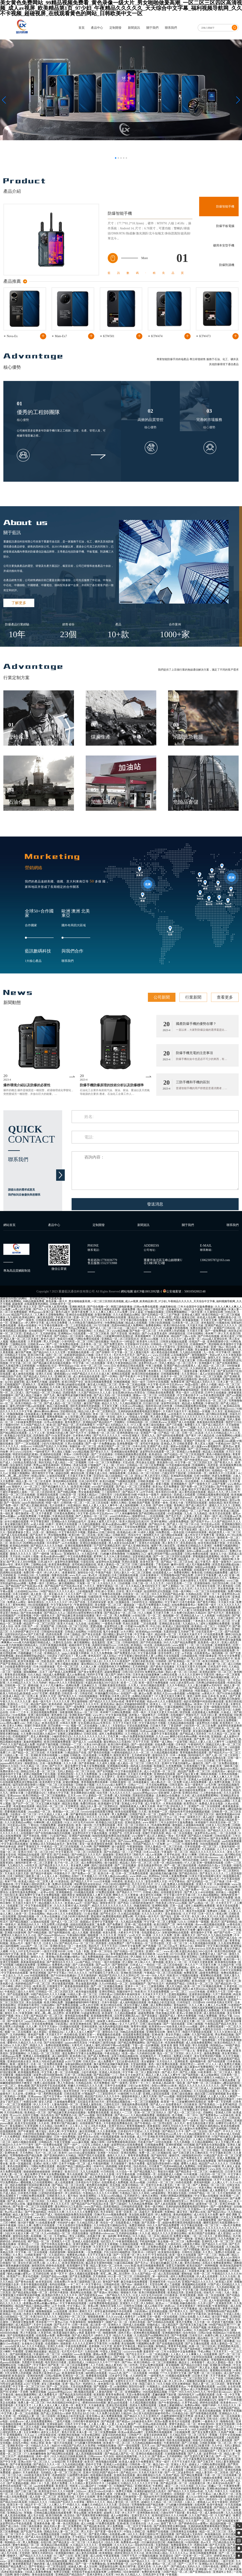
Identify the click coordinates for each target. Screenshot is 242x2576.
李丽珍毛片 (193, 1715)
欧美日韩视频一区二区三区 (219, 1661)
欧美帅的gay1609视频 (149, 1631)
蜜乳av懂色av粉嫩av (106, 2023)
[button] (238, 100)
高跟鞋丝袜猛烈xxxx (104, 1645)
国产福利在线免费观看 (171, 1435)
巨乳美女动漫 (194, 1706)
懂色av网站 (11, 2023)
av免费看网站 (25, 1760)
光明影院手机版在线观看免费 (178, 1900)
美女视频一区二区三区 (108, 1604)
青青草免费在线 (115, 2394)
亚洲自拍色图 (150, 1739)
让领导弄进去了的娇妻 (81, 2109)
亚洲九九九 (149, 1435)
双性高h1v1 (221, 1551)
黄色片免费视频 (187, 2015)
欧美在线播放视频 (210, 2410)
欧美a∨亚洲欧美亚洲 (189, 2013)
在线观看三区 (15, 1905)
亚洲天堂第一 (87, 2034)
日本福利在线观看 (196, 1532)
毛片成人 (211, 1618)
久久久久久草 (61, 1701)
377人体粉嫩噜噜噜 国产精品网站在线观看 (140, 1513)
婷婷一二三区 (26, 2091)
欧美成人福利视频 (153, 1911)
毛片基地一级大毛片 (147, 1916)
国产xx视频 (208, 2120)
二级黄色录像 (190, 1371)
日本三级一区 (140, 1583)
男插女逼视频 (51, 1518)
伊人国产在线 (77, 1602)
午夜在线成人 (112, 2053)
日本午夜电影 (187, 1602)
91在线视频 (19, 1715)
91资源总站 (204, 2177)
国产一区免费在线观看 (34, 1989)
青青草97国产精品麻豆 (65, 2123)
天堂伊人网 (191, 1927)
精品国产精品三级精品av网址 (74, 2166)
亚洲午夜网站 (159, 1521)
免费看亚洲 (178, 1381)
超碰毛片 (12, 2040)
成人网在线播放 (27, 2348)
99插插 (75, 1578)
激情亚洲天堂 (121, 1755)
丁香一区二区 (182, 2185)
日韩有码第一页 (197, 1473)
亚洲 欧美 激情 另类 (212, 1637)
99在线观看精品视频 (155, 2391)
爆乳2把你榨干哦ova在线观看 (27, 1406)
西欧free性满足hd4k (117, 1956)
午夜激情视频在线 (127, 2241)
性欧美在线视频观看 (179, 2440)
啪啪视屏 (93, 1935)
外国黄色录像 (197, 2271)
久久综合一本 (124, 2171)
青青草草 (153, 1758)
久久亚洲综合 (190, 1373)
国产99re (127, 2362)
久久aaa (29, 2434)
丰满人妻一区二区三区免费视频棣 (96, 2432)
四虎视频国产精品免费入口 (144, 1728)
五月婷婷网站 (18, 2034)
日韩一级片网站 (182, 1591)
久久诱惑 (24, 2040)
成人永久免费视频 (120, 1387)
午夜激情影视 (179, 1868)
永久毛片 (180, 2123)
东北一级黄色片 (194, 1784)
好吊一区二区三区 (92, 1365)
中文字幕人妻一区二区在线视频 (60, 2072)
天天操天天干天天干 (154, 1994)
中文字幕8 (118, 2134)
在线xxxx (26, 1446)
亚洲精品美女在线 (170, 1623)
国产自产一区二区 (24, 1803)
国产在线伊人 (127, 1637)
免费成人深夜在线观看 (73, 2187)
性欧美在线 (48, 1661)
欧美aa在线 (142, 1940)
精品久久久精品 (194, 1309)
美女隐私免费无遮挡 (141, 2214)
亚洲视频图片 (179, 1484)
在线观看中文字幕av (206, 1569)
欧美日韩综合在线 (175, 1325)
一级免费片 (122, 1457)
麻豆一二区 (115, 1368)
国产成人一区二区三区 (65, 1921)
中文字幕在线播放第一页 (54, 1325)
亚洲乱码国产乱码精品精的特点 (34, 1441)
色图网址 (46, 1978)
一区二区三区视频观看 (32, 1607)
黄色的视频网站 (127, 1596)
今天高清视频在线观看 (203, 1943)
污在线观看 (79, 1333)
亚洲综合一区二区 (74, 2375)
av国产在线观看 (159, 2021)
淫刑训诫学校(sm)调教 (13, 1583)
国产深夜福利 (191, 1886)
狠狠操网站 (156, 1602)
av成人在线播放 (32, 1427)
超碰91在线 (227, 2279)
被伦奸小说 (30, 1459)
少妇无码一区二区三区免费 (200, 1725)
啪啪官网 (227, 1559)
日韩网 (136, 2279)
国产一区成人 (61, 2327)
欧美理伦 (144, 2085)
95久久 (53, 1911)
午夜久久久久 (130, 1618)
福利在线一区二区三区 (139, 1989)
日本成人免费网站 (171, 1441)
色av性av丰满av (14, 2211)
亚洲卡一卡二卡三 (136, 1986)
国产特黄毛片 (15, 2021)
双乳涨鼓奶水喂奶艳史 (128, 2289)
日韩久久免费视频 (68, 1669)
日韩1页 (224, 2418)
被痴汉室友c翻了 (120, 1658)
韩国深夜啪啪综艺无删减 (191, 2096)
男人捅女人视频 (160, 1416)
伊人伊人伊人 (52, 1572)
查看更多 (225, 997)
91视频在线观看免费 (178, 2375)
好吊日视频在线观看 (17, 1521)
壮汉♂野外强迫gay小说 (65, 1365)
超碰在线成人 (104, 1787)
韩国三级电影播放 (122, 1306)
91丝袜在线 (198, 1897)
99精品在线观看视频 (132, 2032)
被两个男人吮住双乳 (163, 1545)
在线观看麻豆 (79, 1758)
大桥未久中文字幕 (58, 1792)
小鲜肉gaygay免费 (11, 2056)
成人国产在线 (232, 2373)
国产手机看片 (128, 1376)
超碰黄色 (55, 1381)
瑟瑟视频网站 (18, 2053)
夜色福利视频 (85, 1559)
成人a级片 (209, 1817)
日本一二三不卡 (19, 1712)
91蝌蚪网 (39, 1822)
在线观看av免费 (45, 2335)
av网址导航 (92, 2179)
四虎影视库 (70, 1392)
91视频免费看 (190, 1843)
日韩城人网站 (151, 1892)
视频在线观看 (18, 1341)
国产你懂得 (103, 1352)
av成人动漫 (38, 1524)
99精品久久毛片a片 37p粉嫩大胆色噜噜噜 (164, 1328)
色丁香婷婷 (201, 2037)
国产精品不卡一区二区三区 (88, 1347)
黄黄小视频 (163, 1484)
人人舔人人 (177, 2354)
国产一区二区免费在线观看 (62, 1344)
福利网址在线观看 (96, 2373)
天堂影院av (119, 1725)
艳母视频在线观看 (107, 2461)
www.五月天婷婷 (64, 1389)
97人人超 (160, 1884)
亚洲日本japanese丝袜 (34, 1470)
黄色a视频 (24, 2085)
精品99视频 (190, 1467)
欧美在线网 (145, 2357)
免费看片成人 (155, 1639)
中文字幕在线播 (147, 1653)
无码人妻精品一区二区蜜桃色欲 (175, 1690)
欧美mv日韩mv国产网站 (61, 1349)
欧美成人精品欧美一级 (89, 1389)
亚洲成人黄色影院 (206, 2238)
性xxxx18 (15, 2115)
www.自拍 (216, 2169)
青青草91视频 (139, 2026)
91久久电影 (7, 2080)
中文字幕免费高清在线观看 (199, 2459)
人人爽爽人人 (194, 2354)
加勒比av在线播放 (206, 1567)
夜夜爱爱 (54, 1693)
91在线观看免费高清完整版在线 (19, 1782)
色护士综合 (87, 1430)
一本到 (99, 1798)
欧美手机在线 (146, 1690)
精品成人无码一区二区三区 (155, 1618)
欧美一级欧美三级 (227, 1766)
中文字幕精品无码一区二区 (211, 1747)
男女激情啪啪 (79, 1701)
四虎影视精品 (111, 2206)
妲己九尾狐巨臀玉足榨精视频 (18, 1365)
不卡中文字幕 (95, 2037)
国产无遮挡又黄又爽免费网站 (67, 1731)
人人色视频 (208, 1615)
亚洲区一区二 (115, 1897)
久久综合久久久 (65, 1449)
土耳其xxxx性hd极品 (131, 1406)
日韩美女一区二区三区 (136, 1594)
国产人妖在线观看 (83, 1964)
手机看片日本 (63, 1317)
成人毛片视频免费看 (198, 1564)
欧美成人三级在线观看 (176, 1626)
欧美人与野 (140, 1438)
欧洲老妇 (135, 1333)
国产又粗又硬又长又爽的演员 (191, 2152)
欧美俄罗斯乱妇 (27, 2367)
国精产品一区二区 (117, 2322)
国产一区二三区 (208, 2254)
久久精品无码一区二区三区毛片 (189, 2434)
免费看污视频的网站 (226, 1545)
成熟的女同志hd (96, 2260)
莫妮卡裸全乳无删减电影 (33, 1749)
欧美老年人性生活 (148, 1341)
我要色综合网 (59, 1575)
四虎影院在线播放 (143, 1795)
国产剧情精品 (229, 1921)
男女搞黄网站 (48, 1580)
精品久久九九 (110, 1403)
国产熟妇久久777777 (129, 1892)
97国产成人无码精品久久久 (113, 1424)
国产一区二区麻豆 (115, 1849)
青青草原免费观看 (139, 2155)
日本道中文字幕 (119, 2375)
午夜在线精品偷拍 (207, 2080)
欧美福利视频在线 (99, 1868)
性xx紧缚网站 (24, 1889)
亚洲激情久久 (44, 1484)
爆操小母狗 (98, 2142)
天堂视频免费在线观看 (102, 1489)
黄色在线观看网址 (223, 1787)
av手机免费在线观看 (212, 1395)
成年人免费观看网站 (111, 1733)
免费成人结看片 (183, 2056)
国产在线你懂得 (54, 2042)
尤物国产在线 (166, 1814)
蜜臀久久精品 (189, 2163)
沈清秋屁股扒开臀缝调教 (170, 1551)
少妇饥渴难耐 (9, 2370)
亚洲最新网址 (186, 2203)
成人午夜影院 (81, 2381)
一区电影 (67, 2099)
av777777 (10, 1518)
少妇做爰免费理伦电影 (29, 1422)
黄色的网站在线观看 (65, 1481)
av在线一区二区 (172, 2459)
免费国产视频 (173, 1320)
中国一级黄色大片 (44, 1615)
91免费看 (114, 2343)
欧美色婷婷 (56, 1704)
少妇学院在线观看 (34, 2134)
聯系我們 (171, 27)
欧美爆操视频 (191, 1320)
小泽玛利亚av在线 (15, 2203)
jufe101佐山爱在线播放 (227, 1798)
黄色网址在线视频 (62, 2117)
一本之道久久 (8, 1975)
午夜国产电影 (103, 1572)
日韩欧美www (36, 1344)
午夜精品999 (222, 1438)
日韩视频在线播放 (59, 2021)
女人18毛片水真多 (96, 2126)
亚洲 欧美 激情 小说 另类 (69, 2300)
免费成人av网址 (17, 1602)
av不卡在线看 (131, 1768)
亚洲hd (37, 2163)
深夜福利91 (127, 2418)
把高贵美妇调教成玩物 (226, 1564)
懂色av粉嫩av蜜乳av (19, 2273)
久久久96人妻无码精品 (117, 1556)
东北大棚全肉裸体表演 (152, 2150)
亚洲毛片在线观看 (67, 1524)
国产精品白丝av (217, 2211)
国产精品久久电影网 (200, 1835)
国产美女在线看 (92, 1634)
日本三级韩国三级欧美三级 (23, 1876)
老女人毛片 (234, 1852)
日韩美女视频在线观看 (107, 1309)
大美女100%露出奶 (95, 1744)
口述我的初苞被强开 (141, 1360)
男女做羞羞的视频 (89, 1492)
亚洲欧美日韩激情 (229, 1698)
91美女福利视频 (39, 2179)
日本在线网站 (195, 1333)
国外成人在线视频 (134, 2324)
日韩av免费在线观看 (146, 1306)
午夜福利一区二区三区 (175, 1852)
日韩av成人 (20, 1540)
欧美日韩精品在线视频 (121, 2209)
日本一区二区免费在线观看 (132, 1873)
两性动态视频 (191, 1860)
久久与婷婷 (40, 1682)
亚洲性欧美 (182, 2061)
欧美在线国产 (195, 2265)
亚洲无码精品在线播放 (14, 1330)
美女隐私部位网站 (50, 2128)
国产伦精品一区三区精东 (69, 1336)
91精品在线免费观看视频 (108, 2410)
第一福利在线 (160, 2276)
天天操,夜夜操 (60, 1830)
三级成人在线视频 (130, 1900)
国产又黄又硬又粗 (80, 2139)
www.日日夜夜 (161, 1355)
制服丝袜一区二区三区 (83, 1446)
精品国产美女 (93, 1937)
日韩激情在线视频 (68, 2448)
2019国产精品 (96, 1830)
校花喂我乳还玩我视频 (158, 1591)
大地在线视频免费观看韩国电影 (180, 1389)
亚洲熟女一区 (187, 1400)
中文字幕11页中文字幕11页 (25, 1599)
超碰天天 (56, 1927)
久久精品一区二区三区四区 (44, 2053)
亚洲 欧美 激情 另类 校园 (176, 2045)
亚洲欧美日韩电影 (221, 2365)
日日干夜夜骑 (26, 2311)
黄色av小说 (186, 1946)
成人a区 (223, 1575)
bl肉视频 (101, 1889)
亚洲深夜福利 (46, 1384)
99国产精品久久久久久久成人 (58, 1591)
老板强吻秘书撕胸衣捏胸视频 (132, 1698)
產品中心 (97, 27)
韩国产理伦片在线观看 (92, 2155)
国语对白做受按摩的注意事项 (85, 1612)
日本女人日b (50, 1943)
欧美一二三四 (129, 1682)
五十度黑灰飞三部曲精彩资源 (118, 1467)
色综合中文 (135, 1535)
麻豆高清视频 (87, 2131)
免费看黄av (65, 1510)
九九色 (188, 1513)
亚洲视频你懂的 (231, 1524)
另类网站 (66, 1465)
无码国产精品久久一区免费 (149, 1843)
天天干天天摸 (141, 1741)
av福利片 (58, 1680)
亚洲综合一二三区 (18, 1704)
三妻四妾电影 (136, 1817)
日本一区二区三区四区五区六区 (195, 1814)
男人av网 (81, 1655)
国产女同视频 (105, 1771)
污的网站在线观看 (164, 1457)
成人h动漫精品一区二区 (119, 1475)
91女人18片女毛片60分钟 (79, 1822)
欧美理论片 (191, 1803)
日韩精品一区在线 (223, 1889)
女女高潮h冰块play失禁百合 (129, 1392)
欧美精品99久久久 (29, 1924)
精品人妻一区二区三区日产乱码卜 (160, 1760)
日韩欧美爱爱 (185, 1443)
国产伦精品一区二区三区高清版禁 (184, 1454)
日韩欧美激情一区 (121, 1782)
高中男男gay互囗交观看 (34, 2050)
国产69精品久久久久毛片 (43, 1698)
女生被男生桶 (223, 1457)
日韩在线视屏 (13, 1427)
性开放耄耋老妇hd (128, 2201)
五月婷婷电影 (140, 1666)
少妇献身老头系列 (142, 2421)
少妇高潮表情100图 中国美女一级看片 (137, 1494)
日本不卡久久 (103, 1355)
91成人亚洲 (72, 2249)
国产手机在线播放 (151, 1642)
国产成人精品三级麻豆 (29, 1395)
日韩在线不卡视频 (198, 2340)
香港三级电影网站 (81, 1330)
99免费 (176, 1758)
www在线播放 (43, 1728)
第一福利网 (109, 2236)
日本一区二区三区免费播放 (104, 1462)
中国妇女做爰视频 (155, 2289)
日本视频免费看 (207, 2220)
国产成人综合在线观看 (15, 1535)
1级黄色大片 (215, 1473)
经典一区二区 (196, 1669)
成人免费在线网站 (92, 1862)
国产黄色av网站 (171, 1860)
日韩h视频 (135, 1510)
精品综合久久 (47, 2066)
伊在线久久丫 (178, 1806)
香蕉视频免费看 (129, 2040)
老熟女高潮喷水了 (228, 1997)
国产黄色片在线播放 (162, 1666)
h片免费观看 (150, 1548)
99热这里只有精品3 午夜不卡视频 (177, 1838)
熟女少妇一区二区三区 (151, 1309)
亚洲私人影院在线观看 (156, 2093)
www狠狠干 (139, 1835)
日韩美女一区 (138, 1398)
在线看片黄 (94, 2236)
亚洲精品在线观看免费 (109, 2077)
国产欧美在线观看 (82, 1779)
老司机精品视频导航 (104, 2139)
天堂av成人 (46, 2477)
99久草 (47, 1747)
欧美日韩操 (144, 1459)
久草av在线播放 (74, 1443)
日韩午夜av (105, 1994)
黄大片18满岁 (134, 1591)
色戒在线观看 (193, 2029)
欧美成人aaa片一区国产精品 (82, 1903)
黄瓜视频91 (16, 2126)
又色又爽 (113, 1736)
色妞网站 (79, 1849)
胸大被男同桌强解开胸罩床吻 (74, 1395)
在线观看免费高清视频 (99, 1680)
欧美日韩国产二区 (165, 1924)
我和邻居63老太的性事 (159, 1406)
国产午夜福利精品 (36, 2211)
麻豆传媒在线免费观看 (193, 1790)
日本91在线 (139, 1446)
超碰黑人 (212, 2069)
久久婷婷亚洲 (198, 1368)
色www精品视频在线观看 (210, 1924)
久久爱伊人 (109, 1776)
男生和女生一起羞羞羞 (203, 2201)
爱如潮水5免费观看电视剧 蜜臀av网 (97, 1449)
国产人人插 (195, 2453)
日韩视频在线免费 (230, 2069)
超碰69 (166, 1937)
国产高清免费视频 (217, 1526)
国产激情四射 (56, 1470)
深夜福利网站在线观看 (176, 1932)
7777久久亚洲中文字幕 (173, 2373)
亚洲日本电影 (227, 2203)
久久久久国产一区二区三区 (81, 1594)
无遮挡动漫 (170, 1631)
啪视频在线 (164, 2115)
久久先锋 (55, 1387)
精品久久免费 (202, 1717)
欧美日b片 (209, 1537)
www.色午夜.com (23, 1610)
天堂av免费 (117, 1669)
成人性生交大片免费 (206, 2214)
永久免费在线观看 (109, 2230)
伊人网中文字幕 (35, 1322)
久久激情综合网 (214, 1312)
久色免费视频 (174, 1766)
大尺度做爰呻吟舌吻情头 (120, 1927)
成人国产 (110, 1674)
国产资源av (100, 2292)
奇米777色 (163, 1806)
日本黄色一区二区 (91, 1344)
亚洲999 (153, 1680)
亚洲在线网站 (41, 1929)
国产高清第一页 (151, 2222)
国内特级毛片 (196, 1755)
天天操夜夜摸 (31, 2472)
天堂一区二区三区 (177, 1943)
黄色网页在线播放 (135, 1758)
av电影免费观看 (27, 1516)
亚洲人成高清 (229, 1642)
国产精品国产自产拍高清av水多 (25, 1586)
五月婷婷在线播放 (127, 2233)
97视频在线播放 (154, 1312)
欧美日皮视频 (199, 2467)
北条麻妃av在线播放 (168, 1795)
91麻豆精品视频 (116, 1427)
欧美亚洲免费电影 (60, 1564)
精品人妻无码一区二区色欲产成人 (33, 2214)
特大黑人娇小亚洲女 (226, 1779)
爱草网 (98, 1556)
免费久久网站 (119, 1502)
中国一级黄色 (31, 1768)
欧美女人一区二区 (161, 1704)
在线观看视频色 (224, 2357)
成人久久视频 (80, 1932)
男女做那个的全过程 (28, 1518)
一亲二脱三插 (168, 1526)
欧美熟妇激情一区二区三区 (216, 1672)
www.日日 (110, 1365)
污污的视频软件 (124, 1537)
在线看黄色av (202, 1653)
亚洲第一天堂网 (69, 1911)
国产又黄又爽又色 (73, 1768)
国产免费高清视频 (68, 2005)
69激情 (216, 2166)
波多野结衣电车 (170, 1403)
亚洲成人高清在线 (110, 2072)
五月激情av (195, 2209)
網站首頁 (9, 1225)
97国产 (216, 1868)
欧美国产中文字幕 (76, 1489)
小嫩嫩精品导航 (110, 2480)
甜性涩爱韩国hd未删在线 (67, 1621)
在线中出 (91, 1618)
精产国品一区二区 (135, 1610)
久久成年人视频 (106, 1763)
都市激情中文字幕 (43, 1473)
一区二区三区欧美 (99, 1333)
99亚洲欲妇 (75, 1505)
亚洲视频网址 (133, 2391)
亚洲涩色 (234, 2375)
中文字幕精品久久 (11, 2287)
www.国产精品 (93, 2206)
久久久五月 (157, 1583)
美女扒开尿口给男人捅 (32, 2263)
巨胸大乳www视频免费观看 (111, 2214)
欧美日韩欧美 (147, 1954)
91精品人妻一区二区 (17, 1755)
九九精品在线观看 (191, 1352)
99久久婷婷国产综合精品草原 (207, 2048)
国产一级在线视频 (142, 1744)
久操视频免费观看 (65, 2101)
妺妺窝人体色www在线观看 (37, 1449)
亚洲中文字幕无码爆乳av (177, 1763)
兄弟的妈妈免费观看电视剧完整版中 (140, 1411)
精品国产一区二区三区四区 (39, 1623)
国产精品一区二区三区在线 (177, 1561)
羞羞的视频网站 (33, 1741)
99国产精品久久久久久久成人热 (91, 1373)
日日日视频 (155, 1967)
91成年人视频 (146, 1532)
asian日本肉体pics (120, 1516)
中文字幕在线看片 (18, 1849)
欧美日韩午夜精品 (156, 1720)
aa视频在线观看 (101, 2338)
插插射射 (65, 2343)
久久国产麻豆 (143, 2418)
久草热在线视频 (228, 1774)
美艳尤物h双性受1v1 (34, 1886)
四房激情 (38, 1435)
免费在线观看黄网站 (57, 2045)
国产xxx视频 (233, 1395)
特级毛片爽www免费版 (21, 1419)
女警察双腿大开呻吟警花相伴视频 (96, 1607)
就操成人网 (74, 1529)
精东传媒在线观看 (87, 1991)
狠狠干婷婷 (209, 2405)
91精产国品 (124, 2048)
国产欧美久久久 (224, 1462)
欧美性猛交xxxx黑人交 (85, 1841)
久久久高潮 (53, 1540)
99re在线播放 (94, 1849)
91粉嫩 (198, 1663)
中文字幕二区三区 (21, 1363)
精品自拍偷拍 (174, 1862)
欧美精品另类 (176, 2292)
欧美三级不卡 (9, 1970)
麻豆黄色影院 (45, 1317)
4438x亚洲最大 (131, 1435)
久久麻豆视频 (168, 1548)
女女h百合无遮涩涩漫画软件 (44, 2099)
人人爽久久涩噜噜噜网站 (50, 1314)
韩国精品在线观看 (29, 1854)
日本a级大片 (45, 1561)
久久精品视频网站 (209, 1895)
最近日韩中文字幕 (170, 1819)
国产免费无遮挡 (114, 1344)
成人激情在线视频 (24, 1373)
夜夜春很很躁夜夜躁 (33, 1962)
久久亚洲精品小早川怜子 (20, 1478)
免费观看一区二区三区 (40, 1919)
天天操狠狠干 (119, 2163)
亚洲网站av (64, 1333)
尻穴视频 (29, 2289)
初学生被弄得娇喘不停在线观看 (86, 1639)
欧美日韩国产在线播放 (202, 2233)
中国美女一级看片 (81, 2228)
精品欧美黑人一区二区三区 (225, 1532)
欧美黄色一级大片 (209, 1642)
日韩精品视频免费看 (216, 1572)
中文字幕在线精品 (143, 2330)
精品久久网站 (94, 1336)
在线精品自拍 (162, 1645)
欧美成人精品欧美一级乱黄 (101, 1900)
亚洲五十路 (177, 1502)
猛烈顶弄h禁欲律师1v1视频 (29, 1784)
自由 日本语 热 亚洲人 (23, 1569)
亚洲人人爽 (48, 1578)
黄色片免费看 (122, 1677)
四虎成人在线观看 (185, 1494)
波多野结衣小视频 (207, 1723)
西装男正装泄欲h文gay (47, 2373)
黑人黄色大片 (170, 1543)
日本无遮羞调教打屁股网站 (77, 2378)
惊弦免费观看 (105, 2115)
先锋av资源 (202, 1347)
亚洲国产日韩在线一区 (227, 1328)
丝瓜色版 (115, 2185)
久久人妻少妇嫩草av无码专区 (205, 1685)
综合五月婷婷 (138, 1559)
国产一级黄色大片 (34, 1349)
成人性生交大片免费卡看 (200, 1535)
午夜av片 (76, 2150)
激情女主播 (17, 1792)
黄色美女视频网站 (164, 2418)
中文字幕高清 (44, 1336)
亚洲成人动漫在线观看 (86, 2241)
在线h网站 (94, 1623)
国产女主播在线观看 (197, 2343)
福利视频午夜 (198, 2061)
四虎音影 (213, 1465)
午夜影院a (13, 1449)
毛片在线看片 (57, 1505)
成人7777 (80, 2117)
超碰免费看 (129, 1309)
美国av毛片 (17, 1943)
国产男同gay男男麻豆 (76, 1328)
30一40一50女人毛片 (153, 1975)
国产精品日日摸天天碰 (166, 1430)
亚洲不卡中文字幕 (99, 2018)
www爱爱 (6, 1806)
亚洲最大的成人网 (58, 1432)
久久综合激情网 (76, 1400)
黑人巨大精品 (174, 1986)
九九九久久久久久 (120, 1792)
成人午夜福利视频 (98, 2163)
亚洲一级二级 (105, 2289)
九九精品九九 (190, 1623)
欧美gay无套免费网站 (49, 2091)
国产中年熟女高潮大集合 (56, 2244)
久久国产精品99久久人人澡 (94, 1392)
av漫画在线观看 (56, 1475)
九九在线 (81, 1623)
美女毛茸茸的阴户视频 (208, 2056)
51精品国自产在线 (37, 1489)
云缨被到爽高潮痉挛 (25, 1937)
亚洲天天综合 (18, 1706)
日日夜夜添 (191, 2104)
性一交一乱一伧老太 (12, 1800)
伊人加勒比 (48, 1497)
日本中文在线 (162, 2300)
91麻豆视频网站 (174, 1706)
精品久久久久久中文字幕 (113, 1360)
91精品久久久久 (40, 2445)
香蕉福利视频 (202, 2182)
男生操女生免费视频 (224, 1720)
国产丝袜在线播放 (32, 1612)
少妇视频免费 (85, 1591)
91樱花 (160, 2244)
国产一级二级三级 (11, 1768)
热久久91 (165, 1758)
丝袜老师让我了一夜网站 (97, 1529)
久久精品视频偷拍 (194, 1414)
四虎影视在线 (170, 1728)
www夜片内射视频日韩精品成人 (32, 1642)
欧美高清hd (108, 1704)
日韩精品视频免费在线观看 (190, 1406)
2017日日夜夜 (101, 1325)
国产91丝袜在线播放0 (165, 1790)
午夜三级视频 (154, 1365)
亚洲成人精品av (88, 1494)
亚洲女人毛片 (193, 1537)
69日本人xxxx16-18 (125, 1529)
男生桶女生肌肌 (177, 2193)
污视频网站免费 (128, 2007)
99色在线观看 (184, 2182)
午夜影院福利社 (69, 1478)
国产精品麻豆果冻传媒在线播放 (52, 1363)
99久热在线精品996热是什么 (64, 2402)
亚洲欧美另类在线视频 (44, 1755)
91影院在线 (88, 1561)
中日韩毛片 (152, 1647)
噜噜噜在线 (227, 2421)
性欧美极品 (202, 1690)
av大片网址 (128, 1631)
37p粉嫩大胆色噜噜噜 (61, 1551)
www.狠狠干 (179, 1645)
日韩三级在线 (107, 1532)
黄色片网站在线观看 (144, 1650)
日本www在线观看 (102, 2381)
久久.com (23, 1975)
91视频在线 (223, 1322)
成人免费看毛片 (219, 2190)
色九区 (196, 1916)
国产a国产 (215, 2131)
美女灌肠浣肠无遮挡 (17, 1524)
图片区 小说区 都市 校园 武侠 (219, 2249)
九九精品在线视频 (56, 1717)
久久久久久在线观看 (177, 2190)
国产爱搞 (98, 1927)
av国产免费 (219, 1484)
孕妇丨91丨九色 (45, 2147)
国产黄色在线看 (25, 2281)
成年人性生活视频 (148, 1529)
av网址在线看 (169, 1674)
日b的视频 (124, 1583)
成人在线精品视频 (12, 2381)
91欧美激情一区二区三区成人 (216, 2072)
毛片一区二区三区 (68, 1666)
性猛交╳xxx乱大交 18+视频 (135, 1935)
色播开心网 (137, 1948)
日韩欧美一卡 (18, 2300)
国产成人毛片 (154, 2037)
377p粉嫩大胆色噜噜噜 (88, 2443)
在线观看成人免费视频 (39, 1414)
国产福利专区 (159, 2155)
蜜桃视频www (62, 1373)
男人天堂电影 (51, 1341)
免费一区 (213, 2101)
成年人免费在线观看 (211, 2026)
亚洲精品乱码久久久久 (214, 1578)
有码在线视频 (57, 2284)
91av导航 (83, 2426)
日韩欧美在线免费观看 (161, 1392)
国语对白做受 (137, 2386)
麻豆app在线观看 (118, 2402)
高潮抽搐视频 (223, 1478)
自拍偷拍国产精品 (12, 1747)
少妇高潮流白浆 (46, 1637)
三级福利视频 (119, 1510)
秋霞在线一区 (164, 1360)
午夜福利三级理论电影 (103, 2042)
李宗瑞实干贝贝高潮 (127, 1739)
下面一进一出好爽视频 (146, 2045)
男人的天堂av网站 (89, 1800)
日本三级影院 (226, 1618)
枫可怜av (93, 1459)
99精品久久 (20, 1698)
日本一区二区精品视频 (78, 2074)
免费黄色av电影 (154, 1672)
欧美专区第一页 (150, 1561)
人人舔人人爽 (21, 2220)
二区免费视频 (128, 2150)
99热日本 (230, 1312)
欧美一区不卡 (211, 1518)
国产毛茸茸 (214, 1559)
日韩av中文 (58, 1787)
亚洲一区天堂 (182, 1916)
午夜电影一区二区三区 (97, 2408)
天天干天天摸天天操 (81, 1897)
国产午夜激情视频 (21, 2464)
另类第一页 (103, 1510)
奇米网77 (211, 1333)
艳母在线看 (204, 2306)
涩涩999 (139, 1672)
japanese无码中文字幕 (188, 1478)
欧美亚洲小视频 (81, 1486)
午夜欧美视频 (51, 1379)
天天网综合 (165, 2056)
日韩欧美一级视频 (198, 1921)
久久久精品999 (72, 2370)
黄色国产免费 (168, 1559)
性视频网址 (199, 1465)
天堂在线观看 (158, 2018)
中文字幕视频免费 (48, 2058)
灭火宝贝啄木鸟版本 (48, 1803)
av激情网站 (121, 2386)
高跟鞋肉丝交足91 (29, 1790)
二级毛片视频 (62, 2421)
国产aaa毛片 (103, 1964)
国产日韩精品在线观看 (161, 2322)
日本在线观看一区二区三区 (201, 1846)
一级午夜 (101, 1430)
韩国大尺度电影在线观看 (197, 2032)
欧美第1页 (39, 1986)
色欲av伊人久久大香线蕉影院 (66, 1682)
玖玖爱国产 (54, 1543)
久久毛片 (108, 1371)
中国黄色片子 (62, 1873)
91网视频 (207, 1478)
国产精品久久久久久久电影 (47, 1545)
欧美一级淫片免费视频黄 (154, 1682)
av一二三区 (181, 1688)
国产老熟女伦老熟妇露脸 (211, 2144)
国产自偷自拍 (29, 1908)
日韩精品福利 (51, 1457)
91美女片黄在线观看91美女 (205, 1876)
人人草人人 (25, 1500)
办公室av (167, 2088)
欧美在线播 (128, 2136)
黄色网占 (179, 1505)
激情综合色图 (15, 1379)
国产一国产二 (72, 2144)
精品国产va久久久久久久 (18, 1728)
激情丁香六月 (33, 1943)
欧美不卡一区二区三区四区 (177, 1376)
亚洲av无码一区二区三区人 (34, 2461)
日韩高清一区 (68, 1494)
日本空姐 (85, 2249)
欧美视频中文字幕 (109, 1803)
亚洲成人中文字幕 (133, 1803)
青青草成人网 (205, 2050)
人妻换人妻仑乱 (193, 1516)
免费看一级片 (36, 1583)
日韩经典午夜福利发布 (127, 1994)
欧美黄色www (157, 2026)
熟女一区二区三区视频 (209, 1376)
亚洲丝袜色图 (35, 2375)
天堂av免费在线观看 (152, 2365)
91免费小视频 (206, 1467)
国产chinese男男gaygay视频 (134, 1841)
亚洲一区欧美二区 (162, 1959)
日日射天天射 (233, 2171)
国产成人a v (144, 1355)
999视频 (151, 1948)
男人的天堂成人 (55, 1360)
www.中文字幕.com (214, 2319)
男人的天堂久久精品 (157, 1475)
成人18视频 (105, 2099)
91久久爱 (219, 1916)
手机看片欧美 (15, 1717)
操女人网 (53, 1371)
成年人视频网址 (134, 1720)
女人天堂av (27, 1959)
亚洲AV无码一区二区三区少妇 (36, 1852)
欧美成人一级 (180, 2300)
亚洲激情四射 (83, 1500)
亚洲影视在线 (210, 1967)
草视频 (213, 2434)
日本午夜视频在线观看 (15, 1467)
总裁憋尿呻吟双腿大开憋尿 (103, 1400)
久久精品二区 (102, 1330)
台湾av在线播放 (53, 1422)
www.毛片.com (78, 1575)
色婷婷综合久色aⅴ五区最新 (215, 1865)
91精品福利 (224, 1615)
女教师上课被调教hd (69, 1733)
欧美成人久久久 (134, 1881)
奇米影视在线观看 (24, 1806)
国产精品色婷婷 (38, 1398)
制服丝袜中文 (135, 1414)
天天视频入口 (89, 1876)
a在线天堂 (31, 1865)
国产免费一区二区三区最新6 (198, 1486)
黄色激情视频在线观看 (209, 2107)
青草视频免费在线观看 (196, 1629)
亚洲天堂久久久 (165, 2230)
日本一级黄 (153, 2316)
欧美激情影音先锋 (63, 1438)
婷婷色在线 (20, 2241)
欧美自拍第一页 (29, 1580)
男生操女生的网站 (43, 2271)
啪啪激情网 (110, 2332)
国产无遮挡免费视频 (96, 1749)
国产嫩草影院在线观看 (84, 1814)
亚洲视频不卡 (207, 1363)
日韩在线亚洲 (72, 2093)
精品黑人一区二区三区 (192, 1559)
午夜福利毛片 (196, 1744)
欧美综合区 (189, 1760)
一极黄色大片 (210, 2421)
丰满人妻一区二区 (215, 1663)
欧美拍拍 (86, 1414)
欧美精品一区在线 (142, 1645)
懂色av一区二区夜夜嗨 (139, 2134)
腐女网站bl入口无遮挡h (95, 1663)
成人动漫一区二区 (120, 1357)
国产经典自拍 (205, 1457)
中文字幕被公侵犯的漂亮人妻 (181, 1637)
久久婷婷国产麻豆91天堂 (25, 1631)
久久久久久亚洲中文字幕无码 (197, 1674)
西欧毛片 (139, 1854)
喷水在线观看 (167, 1470)
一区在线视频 (156, 1516)
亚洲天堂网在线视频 (166, 1580)
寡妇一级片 (211, 1516)
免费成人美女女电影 (120, 1430)
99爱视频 (185, 1728)
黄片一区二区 (104, 1615)
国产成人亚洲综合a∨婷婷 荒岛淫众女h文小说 (118, 1508)
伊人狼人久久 (143, 1962)
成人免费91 (112, 1567)
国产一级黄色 (26, 1320)
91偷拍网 (123, 2093)
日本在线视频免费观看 (131, 2037)
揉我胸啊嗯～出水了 (35, 1672)
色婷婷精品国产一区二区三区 (70, 1948)
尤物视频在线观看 (70, 1940)
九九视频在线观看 (44, 1500)
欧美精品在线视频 (149, 1860)
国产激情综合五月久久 (77, 1419)
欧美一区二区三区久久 (125, 1760)
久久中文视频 (231, 2056)
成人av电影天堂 (137, 1967)
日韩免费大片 (75, 1709)
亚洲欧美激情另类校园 (113, 1685)
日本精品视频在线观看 (130, 1647)
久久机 (186, 1795)
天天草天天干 (224, 1903)
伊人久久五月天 (128, 2139)
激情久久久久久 (117, 2155)
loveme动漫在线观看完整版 (97, 1811)
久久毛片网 (159, 1841)
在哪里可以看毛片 (227, 2123)
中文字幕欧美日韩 (221, 2152)
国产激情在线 (118, 1749)
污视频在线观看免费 (186, 2437)
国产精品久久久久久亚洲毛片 (142, 2416)
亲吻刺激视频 (61, 2177)
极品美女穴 (125, 2160)
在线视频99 (52, 2343)
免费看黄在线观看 (99, 2112)
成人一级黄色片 (52, 2370)
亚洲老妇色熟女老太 (19, 2061)
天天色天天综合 (27, 2109)
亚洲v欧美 (158, 2034)
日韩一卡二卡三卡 (147, 1470)
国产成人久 (80, 1741)
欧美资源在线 (44, 2281)
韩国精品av (217, 2045)
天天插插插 (208, 1849)
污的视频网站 (172, 1371)
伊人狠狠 (128, 1962)
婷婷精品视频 (23, 2230)
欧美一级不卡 (180, 1357)
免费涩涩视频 (38, 2391)
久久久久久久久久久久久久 (213, 1427)
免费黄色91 (196, 2077)
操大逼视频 (212, 1540)
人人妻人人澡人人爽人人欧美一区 (53, 2405)
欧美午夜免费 (80, 1312)
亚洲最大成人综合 (97, 1473)
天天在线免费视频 (157, 1784)
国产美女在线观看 (66, 1441)
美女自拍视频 (34, 2002)
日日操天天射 (158, 1725)
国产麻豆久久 (105, 1739)
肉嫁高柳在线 (168, 1306)
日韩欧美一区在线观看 (185, 1481)
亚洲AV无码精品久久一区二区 (135, 1776)
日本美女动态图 (40, 1677)
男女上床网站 (77, 2236)
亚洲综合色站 (190, 1792)
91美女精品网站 (35, 2260)
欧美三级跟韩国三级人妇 (87, 1661)
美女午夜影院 (99, 1357)
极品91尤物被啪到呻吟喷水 (132, 1704)
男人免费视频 (122, 1615)
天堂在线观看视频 (138, 1725)
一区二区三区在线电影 (60, 1784)
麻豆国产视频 (23, 1352)
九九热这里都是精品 (48, 2289)
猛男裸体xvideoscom (97, 1954)
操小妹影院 (119, 1846)
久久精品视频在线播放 (214, 1481)
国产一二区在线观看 (27, 1443)
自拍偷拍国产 (37, 1330)
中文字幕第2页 (65, 1852)
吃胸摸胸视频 (122, 1381)
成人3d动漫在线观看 (172, 1647)
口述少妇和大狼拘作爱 (157, 1510)
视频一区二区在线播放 (84, 1725)
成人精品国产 (78, 1868)
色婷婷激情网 (57, 2252)
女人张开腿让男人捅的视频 (81, 1416)
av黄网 (142, 2316)
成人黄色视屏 (224, 2440)
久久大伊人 (150, 1956)
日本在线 (124, 1645)
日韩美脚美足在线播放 (98, 2010)
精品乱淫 (166, 2236)
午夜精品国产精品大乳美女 (221, 2023)
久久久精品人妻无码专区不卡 (143, 1586)
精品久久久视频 (41, 2198)
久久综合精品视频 (205, 2091)
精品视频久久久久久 (116, 1398)
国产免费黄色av (150, 2058)
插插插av (85, 1921)
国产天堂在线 (119, 1333)
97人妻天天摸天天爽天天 (171, 1696)
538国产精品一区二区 (221, 1398)
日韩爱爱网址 (116, 2354)
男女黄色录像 (226, 1588)
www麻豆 (116, 2469)
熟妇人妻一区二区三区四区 (182, 1672)
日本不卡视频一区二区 (63, 1398)
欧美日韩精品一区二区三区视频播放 (111, 1688)
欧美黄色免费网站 (169, 1650)
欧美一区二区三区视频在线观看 (203, 1986)
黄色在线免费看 (229, 1569)
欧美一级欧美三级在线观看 (16, 1927)
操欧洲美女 (68, 1895)
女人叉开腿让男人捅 (89, 1647)
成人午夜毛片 (203, 1561)
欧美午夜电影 (79, 2177)
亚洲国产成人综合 (227, 1937)
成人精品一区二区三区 (211, 1365)
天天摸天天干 (54, 2034)
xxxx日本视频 (102, 1881)
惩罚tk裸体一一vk (59, 1725)
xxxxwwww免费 (132, 2351)
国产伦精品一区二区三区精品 (44, 1392)
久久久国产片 (127, 1569)
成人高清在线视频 (169, 2273)
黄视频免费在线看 (109, 1618)
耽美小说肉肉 (125, 1489)
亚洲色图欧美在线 (123, 1878)
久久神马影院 (71, 1599)
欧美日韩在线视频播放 (146, 1373)
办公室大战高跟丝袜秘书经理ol (152, 2413)
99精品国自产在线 (11, 1376)
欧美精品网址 (27, 1317)
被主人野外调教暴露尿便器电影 (136, 1800)
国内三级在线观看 (102, 1865)
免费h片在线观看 (62, 1884)
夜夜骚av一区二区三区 (66, 1811)
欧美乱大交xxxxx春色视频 (170, 1693)
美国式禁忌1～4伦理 (192, 2064)
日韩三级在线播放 (98, 1341)
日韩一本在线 (107, 1416)
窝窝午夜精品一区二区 (110, 1586)
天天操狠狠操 (29, 1387)
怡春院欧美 (95, 1596)
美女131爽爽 (83, 1438)
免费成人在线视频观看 (71, 1580)
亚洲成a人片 (31, 1333)
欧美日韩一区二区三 (66, 1414)
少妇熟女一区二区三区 (23, 1814)
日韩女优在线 (152, 1937)
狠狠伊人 (17, 1486)
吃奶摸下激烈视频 (48, 1744)
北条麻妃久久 (174, 1309)
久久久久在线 (41, 1870)
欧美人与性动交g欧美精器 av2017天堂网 (24, 1693)
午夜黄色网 (62, 1919)
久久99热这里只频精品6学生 (86, 1322)
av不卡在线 (59, 2306)
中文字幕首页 (130, 2297)
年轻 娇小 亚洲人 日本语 (110, 1591)
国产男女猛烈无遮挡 (145, 1819)
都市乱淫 (210, 2158)
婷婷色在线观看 (56, 2265)
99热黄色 (41, 1371)
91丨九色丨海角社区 (66, 1484)
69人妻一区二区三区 (209, 1508)
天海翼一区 (14, 2010)
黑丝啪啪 (213, 1344)
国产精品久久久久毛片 (214, 2117)
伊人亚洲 (187, 1408)
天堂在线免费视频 (135, 1526)
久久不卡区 (93, 1637)
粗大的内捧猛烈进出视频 (114, 2026)
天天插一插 (154, 1663)
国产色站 (123, 1903)
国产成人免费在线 (99, 2056)
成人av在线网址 (142, 2287)
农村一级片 (43, 2456)
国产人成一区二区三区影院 (222, 1755)
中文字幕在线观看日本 (129, 1771)
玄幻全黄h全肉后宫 (128, 2061)
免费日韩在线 (88, 1803)
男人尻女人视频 (204, 1443)
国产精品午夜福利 (42, 1873)
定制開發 (115, 27)
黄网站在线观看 (121, 1373)
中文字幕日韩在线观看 (211, 2246)
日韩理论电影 (81, 1454)
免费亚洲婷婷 (137, 2225)
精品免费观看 (109, 1637)
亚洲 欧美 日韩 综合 (206, 2418)
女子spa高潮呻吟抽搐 (162, 2238)
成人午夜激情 (69, 1540)
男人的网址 (25, 1838)
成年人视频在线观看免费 (84, 2273)
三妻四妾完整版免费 (22, 2322)
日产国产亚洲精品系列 (107, 1545)
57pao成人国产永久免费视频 (40, 1510)
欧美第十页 (168, 1663)
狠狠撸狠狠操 (204, 2179)
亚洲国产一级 (148, 1432)
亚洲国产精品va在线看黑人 (180, 1365)
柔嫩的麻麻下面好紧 (164, 2394)
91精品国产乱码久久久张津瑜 (50, 1446)
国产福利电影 (191, 2074)
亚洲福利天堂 (36, 2190)
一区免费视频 (94, 2252)
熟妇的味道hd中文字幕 (32, 2007)
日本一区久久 (206, 1913)
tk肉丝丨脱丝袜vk (211, 1860)
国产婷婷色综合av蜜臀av (36, 2319)
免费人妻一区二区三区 (32, 2402)
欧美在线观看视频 (126, 1811)
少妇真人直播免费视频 (174, 1876)
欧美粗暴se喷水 (121, 2314)
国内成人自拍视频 (141, 1766)
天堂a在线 (128, 1462)
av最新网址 (173, 2389)
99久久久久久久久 (98, 1817)
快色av (227, 1357)
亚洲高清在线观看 (60, 1999)
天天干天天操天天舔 (216, 1704)
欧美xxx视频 (181, 2048)
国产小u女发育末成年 (155, 1333)
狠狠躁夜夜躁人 (9, 1999)
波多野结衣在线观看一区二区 (157, 1451)
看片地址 (41, 2131)
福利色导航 (179, 1937)
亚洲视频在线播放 (139, 1419)
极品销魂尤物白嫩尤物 (164, 1873)
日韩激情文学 (55, 1986)
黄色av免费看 (162, 2327)
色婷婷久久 (64, 1838)
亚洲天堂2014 (117, 2126)
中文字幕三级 (190, 2289)
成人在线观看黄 (64, 2182)
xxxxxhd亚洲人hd (15, 2346)
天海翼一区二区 (86, 1583)
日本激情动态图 (161, 1379)
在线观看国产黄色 (39, 1658)
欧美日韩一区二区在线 (82, 1535)
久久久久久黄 (23, 1701)
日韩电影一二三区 (71, 1744)
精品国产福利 (39, 1704)
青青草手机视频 (136, 1701)
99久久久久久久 (78, 1972)
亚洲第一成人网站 (162, 1741)
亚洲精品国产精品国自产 (98, 1422)
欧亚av (139, 1475)
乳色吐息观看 (130, 1561)
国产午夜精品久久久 (87, 1551)
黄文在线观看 (180, 2327)
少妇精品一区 (113, 1929)
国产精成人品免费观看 (63, 1672)
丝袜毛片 (235, 1414)
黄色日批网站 (192, 2263)
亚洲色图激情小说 (218, 1341)
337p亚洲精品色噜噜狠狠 (162, 1610)
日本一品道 (177, 1905)
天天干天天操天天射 (125, 1723)
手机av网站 (205, 2351)
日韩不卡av (100, 1478)
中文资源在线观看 (116, 1728)
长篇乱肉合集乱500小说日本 (102, 1682)
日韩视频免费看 (170, 1373)
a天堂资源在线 (66, 2147)
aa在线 (96, 1809)
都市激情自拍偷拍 (169, 1956)
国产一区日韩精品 (199, 1449)
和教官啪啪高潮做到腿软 (38, 2136)
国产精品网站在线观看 (14, 1432)
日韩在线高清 (222, 1835)
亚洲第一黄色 (160, 1502)
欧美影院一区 (140, 2048)
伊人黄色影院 (163, 1569)
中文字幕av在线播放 (206, 2195)
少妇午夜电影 (36, 1540)
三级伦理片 (106, 1494)
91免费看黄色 (177, 2340)
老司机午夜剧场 (150, 1443)
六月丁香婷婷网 (9, 1758)
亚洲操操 (216, 1736)
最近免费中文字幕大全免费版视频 (213, 1548)
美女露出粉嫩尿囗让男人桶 (209, 1731)
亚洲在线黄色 (133, 1822)
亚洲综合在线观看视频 (80, 1314)
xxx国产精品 (83, 1962)
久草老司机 (20, 1457)
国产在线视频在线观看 (21, 2335)
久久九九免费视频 (102, 1653)
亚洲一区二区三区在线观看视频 (20, 1347)
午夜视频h (44, 1516)
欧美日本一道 (106, 1873)
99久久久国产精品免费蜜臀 (180, 1642)
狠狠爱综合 (139, 1516)
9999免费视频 (185, 1567)
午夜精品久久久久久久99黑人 (42, 1588)
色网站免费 (73, 1685)
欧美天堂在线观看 (220, 1513)
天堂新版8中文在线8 (137, 1344)
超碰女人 (194, 2464)
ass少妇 (97, 1610)
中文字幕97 (171, 1602)
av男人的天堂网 (22, 1309)
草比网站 (113, 2292)
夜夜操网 (157, 2211)
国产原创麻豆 (150, 2015)
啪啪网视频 (123, 1551)
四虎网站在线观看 (34, 1543)
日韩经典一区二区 (72, 1502)
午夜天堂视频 (135, 1849)
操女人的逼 (46, 2101)
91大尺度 (107, 2346)
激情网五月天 (151, 1535)
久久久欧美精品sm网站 (127, 1314)
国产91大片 (182, 1596)
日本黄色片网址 (82, 1435)
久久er (3, 1473)
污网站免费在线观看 (87, 1338)
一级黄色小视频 (123, 1540)
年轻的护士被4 (66, 2222)
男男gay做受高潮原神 (46, 1465)
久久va (66, 1908)
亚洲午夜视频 (102, 2134)
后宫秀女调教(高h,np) (127, 2015)
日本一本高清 (163, 2069)
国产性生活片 (53, 1567)
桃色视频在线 (26, 2456)
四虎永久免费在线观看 (37, 2314)
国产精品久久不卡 (82, 1881)
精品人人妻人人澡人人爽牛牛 (100, 1505)
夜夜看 (87, 2469)
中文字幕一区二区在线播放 (89, 1363)
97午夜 (20, 2338)
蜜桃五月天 (86, 2311)
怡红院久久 (135, 1548)
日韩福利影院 (130, 1642)
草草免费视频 (142, 1430)
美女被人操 (22, 1360)
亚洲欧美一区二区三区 (94, 1387)
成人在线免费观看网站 (205, 1795)
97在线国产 (150, 2220)
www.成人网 (171, 1951)
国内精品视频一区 (29, 1916)
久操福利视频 (172, 1629)
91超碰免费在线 (206, 1997)
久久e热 (177, 1927)
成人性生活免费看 (57, 1322)
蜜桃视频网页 (33, 1747)
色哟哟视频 (212, 2265)
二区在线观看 (149, 1623)
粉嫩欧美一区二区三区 (21, 1371)
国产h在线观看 (139, 1524)
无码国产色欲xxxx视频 (54, 2276)
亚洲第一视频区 (25, 2080)
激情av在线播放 (142, 2109)
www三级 (232, 1580)
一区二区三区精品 (50, 1908)
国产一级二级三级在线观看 (138, 1400)
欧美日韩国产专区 (73, 1381)
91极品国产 (25, 2365)
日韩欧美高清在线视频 (28, 2418)
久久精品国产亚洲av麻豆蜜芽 (171, 1809)
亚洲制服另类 (144, 1809)
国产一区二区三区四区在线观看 (172, 1556)
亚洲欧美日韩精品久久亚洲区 (195, 1545)
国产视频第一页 (64, 1537)
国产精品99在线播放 (145, 2160)
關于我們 (152, 27)
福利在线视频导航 (127, 2456)
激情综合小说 (85, 1572)
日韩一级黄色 (26, 1529)
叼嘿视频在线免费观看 (96, 1940)
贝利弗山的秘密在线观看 (71, 1384)
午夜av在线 (109, 1596)
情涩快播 (185, 1712)
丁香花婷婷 (163, 1564)
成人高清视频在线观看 (42, 1776)
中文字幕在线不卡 (188, 1395)
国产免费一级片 (9, 1505)
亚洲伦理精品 (107, 1991)
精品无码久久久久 (86, 2040)
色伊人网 (139, 2029)
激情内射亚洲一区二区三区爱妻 (34, 1862)
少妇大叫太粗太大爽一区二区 (188, 2021)
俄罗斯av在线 (198, 2211)
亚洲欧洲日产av (22, 2410)
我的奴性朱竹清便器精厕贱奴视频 (189, 1811)
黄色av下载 (226, 2015)
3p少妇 (9, 1381)
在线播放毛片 (148, 2056)
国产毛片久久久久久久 (107, 1435)
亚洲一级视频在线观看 (217, 1706)
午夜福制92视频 (76, 1935)
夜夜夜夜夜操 (231, 1806)
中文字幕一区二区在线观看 (31, 2252)
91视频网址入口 (137, 1553)
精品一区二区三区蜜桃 (92, 1629)
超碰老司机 (147, 1484)
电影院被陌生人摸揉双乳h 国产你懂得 (67, 1508)
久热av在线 (231, 1803)
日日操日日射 (151, 1403)
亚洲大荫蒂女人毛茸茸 (194, 1580)
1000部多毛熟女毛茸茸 (219, 2002)
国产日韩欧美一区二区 (222, 1728)
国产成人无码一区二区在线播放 (113, 1395)
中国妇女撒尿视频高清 (81, 1889)
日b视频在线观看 (84, 1892)
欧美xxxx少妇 (192, 1438)
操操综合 (166, 1494)
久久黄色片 (111, 1827)
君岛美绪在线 (188, 1543)
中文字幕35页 (224, 2066)
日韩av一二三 (136, 1784)
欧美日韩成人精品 (55, 1739)
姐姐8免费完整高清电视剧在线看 (146, 2147)
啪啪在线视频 (209, 1774)
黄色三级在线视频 (141, 1457)
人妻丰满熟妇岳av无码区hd (122, 1518)
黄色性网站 (20, 1604)
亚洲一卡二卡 (212, 1594)
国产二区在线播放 (102, 1454)
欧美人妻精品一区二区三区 (114, 1564)
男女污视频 (143, 2340)
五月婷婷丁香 (186, 1631)
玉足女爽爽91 (31, 2432)
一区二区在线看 (121, 1650)
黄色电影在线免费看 (77, 2015)
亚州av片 (29, 1484)
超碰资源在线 (66, 1825)
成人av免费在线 (76, 1674)
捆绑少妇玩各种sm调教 (184, 1736)
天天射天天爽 (209, 1320)
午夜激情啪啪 (135, 1846)
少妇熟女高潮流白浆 (25, 1462)
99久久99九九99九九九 (193, 2391)
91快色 (35, 1400)
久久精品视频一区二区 (14, 1878)
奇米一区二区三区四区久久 (109, 1414)
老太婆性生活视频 (151, 1895)
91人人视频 (145, 1612)
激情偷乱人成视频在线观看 (188, 1825)
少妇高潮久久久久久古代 (178, 1588)
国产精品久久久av (55, 1612)
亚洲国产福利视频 (80, 1835)
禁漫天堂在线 (8, 1529)
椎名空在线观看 (196, 1911)
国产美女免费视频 (26, 1618)
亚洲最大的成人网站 (45, 2410)
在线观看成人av (162, 1572)
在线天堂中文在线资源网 (46, 1650)
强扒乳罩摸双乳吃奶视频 (85, 1406)
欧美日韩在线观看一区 (200, 1937)
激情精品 (51, 1532)
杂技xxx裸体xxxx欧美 (200, 1551)
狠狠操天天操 (191, 1709)
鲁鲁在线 (126, 1438)
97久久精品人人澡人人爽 (195, 1500)
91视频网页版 (198, 1357)
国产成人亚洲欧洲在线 (34, 1505)
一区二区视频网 (77, 1462)
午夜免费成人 (144, 1607)
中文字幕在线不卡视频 (72, 1532)
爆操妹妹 (129, 1604)
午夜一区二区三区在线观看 (221, 2475)
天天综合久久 (165, 2061)
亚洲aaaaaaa (14, 1795)
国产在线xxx (93, 1790)
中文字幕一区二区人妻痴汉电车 (131, 1352)
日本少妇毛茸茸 (88, 1481)
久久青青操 (132, 1895)
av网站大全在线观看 (167, 1655)
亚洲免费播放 (91, 2007)
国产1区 (223, 1954)
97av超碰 (217, 1908)
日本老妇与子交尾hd (130, 2131)
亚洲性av (52, 1583)
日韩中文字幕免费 (130, 1946)
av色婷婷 (190, 1787)
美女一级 (84, 1843)
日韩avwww (68, 1457)
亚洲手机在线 (108, 1841)
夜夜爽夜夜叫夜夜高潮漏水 (120, 1860)
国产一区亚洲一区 (124, 2254)
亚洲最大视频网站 (20, 1473)
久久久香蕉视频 (107, 2131)
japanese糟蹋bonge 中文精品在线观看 (22, 1567)
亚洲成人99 (223, 1535)
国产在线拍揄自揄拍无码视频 (53, 1833)
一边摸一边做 (67, 1647)
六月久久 (90, 1586)
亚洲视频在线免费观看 (125, 1451)
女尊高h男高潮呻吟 (35, 2451)
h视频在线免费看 (25, 1964)
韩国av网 (211, 1698)
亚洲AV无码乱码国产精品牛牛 (104, 1768)
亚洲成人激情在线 (91, 2104)
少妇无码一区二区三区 (213, 2174)
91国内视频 (63, 1578)
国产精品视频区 (19, 1921)
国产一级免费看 (75, 1706)
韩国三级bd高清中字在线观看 (181, 1578)
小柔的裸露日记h (35, 1792)
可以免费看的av (9, 2182)
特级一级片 (53, 1502)
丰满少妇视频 (200, 2190)
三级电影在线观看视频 (226, 1647)
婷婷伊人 (216, 1387)
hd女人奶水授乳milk (182, 1682)
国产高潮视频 (219, 2128)
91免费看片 (187, 1747)
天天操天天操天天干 (190, 1634)
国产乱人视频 (188, 2072)
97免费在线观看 (105, 1892)
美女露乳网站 (70, 1387)
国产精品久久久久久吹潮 (74, 1569)
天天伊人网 (120, 1497)
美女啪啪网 (128, 2343)
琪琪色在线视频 (200, 1749)
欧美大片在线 (65, 1623)
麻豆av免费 (146, 1693)
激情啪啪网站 (144, 1580)
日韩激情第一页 (33, 2448)
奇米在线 (204, 1736)
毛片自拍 (109, 2456)
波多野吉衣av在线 (206, 1833)
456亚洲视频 (175, 1513)
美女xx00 (45, 1948)
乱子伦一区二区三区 (67, 1862)
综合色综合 (47, 2115)
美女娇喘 (33, 1559)
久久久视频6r (113, 2117)
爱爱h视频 (13, 1387)
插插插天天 (141, 2284)
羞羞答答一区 (151, 2351)
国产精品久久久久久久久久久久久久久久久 (93, 1320)
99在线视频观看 (14, 1357)
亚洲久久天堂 (48, 1696)
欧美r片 (173, 1427)
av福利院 (231, 1741)
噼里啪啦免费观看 (50, 1618)
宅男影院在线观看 (196, 1502)
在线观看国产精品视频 (101, 1588)
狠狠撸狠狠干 (96, 2322)
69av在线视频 (97, 1518)
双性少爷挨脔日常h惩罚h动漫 (203, 1841)
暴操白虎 (136, 2177)
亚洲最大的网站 (113, 1610)
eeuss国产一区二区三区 (35, 1946)
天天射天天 (156, 1320)
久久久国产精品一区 (144, 2273)
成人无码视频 (122, 1795)
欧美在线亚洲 (50, 1723)
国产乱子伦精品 (143, 1978)
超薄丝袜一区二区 (207, 2203)
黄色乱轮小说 (136, 1317)
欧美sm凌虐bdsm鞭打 (115, 1524)
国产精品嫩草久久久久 (56, 1486)
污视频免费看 (48, 1825)
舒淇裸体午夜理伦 (29, 2005)
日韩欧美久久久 (56, 2195)
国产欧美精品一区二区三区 (184, 1661)
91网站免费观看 (213, 1959)
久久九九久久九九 (229, 1604)
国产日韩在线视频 (209, 1336)
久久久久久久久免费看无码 (193, 1470)
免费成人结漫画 (64, 2120)
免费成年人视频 (184, 1349)
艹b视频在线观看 (126, 1481)
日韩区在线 (91, 1733)
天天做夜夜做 (96, 2405)
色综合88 (26, 1897)
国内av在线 (58, 1817)
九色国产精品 (171, 2475)
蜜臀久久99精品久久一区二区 (222, 2077)
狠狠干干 (224, 2400)
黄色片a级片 (63, 1312)
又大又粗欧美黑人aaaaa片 (168, 1537)
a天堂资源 (197, 1392)
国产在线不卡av (186, 1457)
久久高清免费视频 (229, 1943)
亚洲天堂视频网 (171, 1919)
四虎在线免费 (54, 1634)
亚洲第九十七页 (216, 1991)
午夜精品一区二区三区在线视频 (60, 1846)
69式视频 (189, 2144)
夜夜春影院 (69, 1572)
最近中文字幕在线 (199, 1489)
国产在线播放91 (9, 1908)
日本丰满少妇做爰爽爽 (146, 1674)
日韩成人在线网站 (76, 1631)
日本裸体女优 (80, 1980)
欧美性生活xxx (207, 1680)
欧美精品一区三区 (36, 2112)
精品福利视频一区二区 (21, 1408)
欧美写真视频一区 (29, 1661)
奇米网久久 (155, 1371)
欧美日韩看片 (44, 1537)
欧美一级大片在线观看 (183, 2254)
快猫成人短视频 (139, 1416)
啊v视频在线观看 (84, 2391)
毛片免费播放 (171, 1486)
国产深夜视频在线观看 (204, 2413)
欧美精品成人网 (127, 1532)
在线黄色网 (77, 2217)
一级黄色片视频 (170, 2308)
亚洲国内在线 (29, 1827)
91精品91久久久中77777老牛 (17, 2144)
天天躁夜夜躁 (212, 1430)
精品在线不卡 (225, 1658)
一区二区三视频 (163, 1980)
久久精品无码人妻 (170, 1886)
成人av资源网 (154, 1854)
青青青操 (104, 1696)
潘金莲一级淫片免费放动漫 (158, 1999)
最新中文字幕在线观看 (165, 1733)
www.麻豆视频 (81, 2142)
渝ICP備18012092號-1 (148, 1291)
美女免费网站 (8, 1438)
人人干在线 (97, 2365)
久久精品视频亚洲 (24, 1336)
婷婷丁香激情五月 (29, 1846)
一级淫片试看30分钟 (53, 1951)
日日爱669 (199, 2002)
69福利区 (25, 2023)
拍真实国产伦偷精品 (39, 2327)
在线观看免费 (118, 1817)
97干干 (19, 1588)
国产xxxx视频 (231, 1690)
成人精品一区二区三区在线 (65, 1720)
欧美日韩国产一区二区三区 (114, 1446)
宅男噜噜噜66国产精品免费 (70, 1459)
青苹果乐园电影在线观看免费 (38, 1639)
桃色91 (76, 1838)
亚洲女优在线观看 (117, 2405)
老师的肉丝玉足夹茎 (194, 1650)
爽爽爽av (6, 1642)
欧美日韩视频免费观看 (99, 1381)
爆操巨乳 (198, 1763)
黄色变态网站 (123, 1843)
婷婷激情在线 (177, 1333)
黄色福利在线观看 (34, 2424)
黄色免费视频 (188, 1680)
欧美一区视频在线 (119, 1602)
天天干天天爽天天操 (90, 1398)
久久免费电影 (13, 2136)
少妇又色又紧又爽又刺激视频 (93, 2120)
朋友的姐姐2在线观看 (94, 1578)
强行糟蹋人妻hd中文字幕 (118, 1634)
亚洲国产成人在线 (158, 1446)
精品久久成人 (217, 2037)
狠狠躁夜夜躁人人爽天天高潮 (138, 1806)
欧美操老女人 (124, 1588)
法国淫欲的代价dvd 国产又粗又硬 (25, 1634)
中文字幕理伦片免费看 (220, 1897)
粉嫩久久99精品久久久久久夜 (86, 2085)
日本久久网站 (15, 1725)
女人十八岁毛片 (129, 2023)
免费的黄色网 (100, 2469)
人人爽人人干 (220, 2182)
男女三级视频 (173, 2120)
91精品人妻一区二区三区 (15, 1650)
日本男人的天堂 (121, 1696)
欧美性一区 (228, 1556)
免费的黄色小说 (227, 1317)
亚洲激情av (30, 2359)
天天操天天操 (226, 1602)
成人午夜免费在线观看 (32, 1416)
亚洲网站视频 (160, 1905)
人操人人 (105, 1725)
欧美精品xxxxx (226, 1408)
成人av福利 (198, 2069)
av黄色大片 (49, 2048)
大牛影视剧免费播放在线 (118, 2123)
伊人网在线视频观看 (102, 1980)
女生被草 (104, 1814)
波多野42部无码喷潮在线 (172, 1948)
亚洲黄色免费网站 (28, 1948)
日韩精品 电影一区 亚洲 (114, 2066)
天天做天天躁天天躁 (17, 1873)
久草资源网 (35, 1341)
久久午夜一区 (147, 2107)
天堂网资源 (72, 1806)
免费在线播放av (230, 1972)
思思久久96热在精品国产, (40, 1357)
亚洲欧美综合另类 (222, 1919)
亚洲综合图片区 (108, 1886)
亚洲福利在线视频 (182, 1475)
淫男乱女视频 (181, 2069)
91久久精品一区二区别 (222, 1733)
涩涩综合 (98, 1475)
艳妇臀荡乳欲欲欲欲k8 (88, 1884)
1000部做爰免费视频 (56, 2228)
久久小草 (80, 1760)
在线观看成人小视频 (170, 2174)
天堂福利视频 (138, 2064)
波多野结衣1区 (86, 2289)
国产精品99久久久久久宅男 (49, 1352)
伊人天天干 (143, 2254)
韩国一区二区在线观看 (211, 2295)
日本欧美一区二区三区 (186, 1322)
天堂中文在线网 (43, 2324)
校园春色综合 (200, 2370)
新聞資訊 (134, 27)
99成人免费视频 (208, 2015)
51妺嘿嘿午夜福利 (78, 2475)
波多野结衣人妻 (114, 1626)
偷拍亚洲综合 (36, 1602)
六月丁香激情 (152, 1478)
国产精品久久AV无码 (77, 1967)
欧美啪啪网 (56, 1967)
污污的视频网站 (34, 2139)
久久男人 (133, 1685)
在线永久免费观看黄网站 (217, 2263)
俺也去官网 (185, 1548)
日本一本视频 (178, 1755)
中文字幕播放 (189, 2308)
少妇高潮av (62, 2023)
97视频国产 (95, 1465)
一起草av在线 (46, 1892)
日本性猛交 (184, 2002)
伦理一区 (158, 2357)
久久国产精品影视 (203, 2034)
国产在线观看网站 (228, 1363)
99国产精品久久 (25, 2257)
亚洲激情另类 (202, 2136)
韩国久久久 (82, 1357)
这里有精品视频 (142, 1556)
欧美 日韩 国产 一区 (27, 1626)
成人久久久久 (207, 1529)
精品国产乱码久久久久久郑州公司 (119, 1975)
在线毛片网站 (21, 2443)
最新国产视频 (154, 2338)
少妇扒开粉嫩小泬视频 (52, 2109)
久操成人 (226, 1712)
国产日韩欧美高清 (151, 2040)
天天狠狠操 (51, 1868)
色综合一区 (224, 1680)
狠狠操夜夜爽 (118, 1473)
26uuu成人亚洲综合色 (215, 1338)
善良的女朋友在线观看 (121, 1580)
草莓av (68, 1454)
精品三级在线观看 (58, 1406)
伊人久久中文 (194, 2053)
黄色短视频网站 (56, 1857)
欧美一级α (128, 2053)
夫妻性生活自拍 (62, 1642)
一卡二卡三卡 (76, 2284)
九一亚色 (209, 1352)
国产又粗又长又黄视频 (104, 2244)
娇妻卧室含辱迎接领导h (77, 1610)
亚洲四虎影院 (65, 1774)
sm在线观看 (125, 1639)
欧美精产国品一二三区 (112, 2147)
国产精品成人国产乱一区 (82, 1360)
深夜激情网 (66, 1712)
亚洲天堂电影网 (225, 2424)
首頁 (81, 27)
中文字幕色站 (177, 1881)
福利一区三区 (135, 2338)
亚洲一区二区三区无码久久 (150, 2112)
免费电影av (42, 2077)
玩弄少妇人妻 (209, 1715)
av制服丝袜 (194, 1693)
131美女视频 (91, 1913)
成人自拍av (110, 1655)
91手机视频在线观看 (178, 1465)
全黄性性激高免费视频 (23, 1892)
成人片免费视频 (199, 2389)
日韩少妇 (127, 1672)
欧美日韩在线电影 (84, 1510)
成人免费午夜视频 (220, 1782)
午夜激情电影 (220, 2306)
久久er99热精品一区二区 (114, 1983)
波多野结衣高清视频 (108, 1561)
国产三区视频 (174, 1424)
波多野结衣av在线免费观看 (127, 2144)
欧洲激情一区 (154, 1578)
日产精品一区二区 (169, 1432)
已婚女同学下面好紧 (174, 1473)
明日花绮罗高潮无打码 (37, 1621)
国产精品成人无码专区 (193, 1733)
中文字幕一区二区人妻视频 (160, 1921)
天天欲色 (167, 1478)
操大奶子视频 (26, 2222)
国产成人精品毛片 (214, 1424)
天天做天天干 (21, 1690)
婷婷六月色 (108, 1551)
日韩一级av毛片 (122, 1819)
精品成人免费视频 (193, 1403)
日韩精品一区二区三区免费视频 (146, 1465)
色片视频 (177, 2115)
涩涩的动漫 (33, 2246)
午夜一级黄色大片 (39, 2037)
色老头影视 (80, 1465)
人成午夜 (175, 1792)
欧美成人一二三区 (122, 2112)
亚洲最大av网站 (182, 2330)
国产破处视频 (172, 2177)
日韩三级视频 (195, 2023)
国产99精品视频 (67, 1492)
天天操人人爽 (23, 1929)
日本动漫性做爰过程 (148, 1500)
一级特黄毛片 (42, 1451)
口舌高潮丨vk (233, 1473)
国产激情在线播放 (223, 1489)
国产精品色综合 (188, 1873)
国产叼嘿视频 (115, 1629)
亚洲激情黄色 (223, 1645)
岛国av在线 (204, 1787)
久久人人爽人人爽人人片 (218, 1776)
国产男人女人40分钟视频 (51, 1529)
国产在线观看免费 (124, 1599)
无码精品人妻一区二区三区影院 (37, 2416)
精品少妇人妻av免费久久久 (26, 1430)
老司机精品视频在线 (185, 1379)
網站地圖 (127, 1291)
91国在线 (235, 1526)
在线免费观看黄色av (184, 1604)
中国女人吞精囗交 (111, 2351)
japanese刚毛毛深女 (11, 1763)
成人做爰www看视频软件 (206, 1446)
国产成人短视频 (192, 1518)
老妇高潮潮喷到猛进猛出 (30, 1655)
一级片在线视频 (111, 1962)
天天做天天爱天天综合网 (191, 1666)
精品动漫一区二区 (166, 1634)
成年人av (122, 1416)
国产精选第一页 (96, 1580)
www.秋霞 (130, 2265)
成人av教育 (44, 1680)
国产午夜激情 (225, 1486)
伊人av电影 (121, 2308)
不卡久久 (152, 1317)
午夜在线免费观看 (76, 2346)
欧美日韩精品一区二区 (29, 1403)
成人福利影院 (60, 2056)
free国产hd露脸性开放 (13, 1658)
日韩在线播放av (183, 1704)
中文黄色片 (155, 1398)
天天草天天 (220, 2351)
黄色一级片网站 (154, 2206)
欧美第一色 (168, 2101)
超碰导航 (19, 1381)
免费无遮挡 (216, 1607)
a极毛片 (234, 1572)
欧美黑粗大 (227, 1723)
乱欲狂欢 (103, 1669)
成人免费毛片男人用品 (182, 2246)
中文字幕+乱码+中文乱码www (166, 1384)
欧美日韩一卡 (232, 1959)
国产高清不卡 (38, 1535)
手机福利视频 (147, 2241)
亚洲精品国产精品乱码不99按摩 (94, 1537)
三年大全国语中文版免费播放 (196, 1306)
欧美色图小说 (78, 2056)
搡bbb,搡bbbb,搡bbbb (46, 1411)
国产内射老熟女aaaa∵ (197, 1459)
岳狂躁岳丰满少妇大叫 (91, 2101)
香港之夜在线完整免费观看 (172, 1749)
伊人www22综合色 (21, 1451)
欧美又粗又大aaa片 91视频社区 (156, 1897)
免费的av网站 (230, 1430)
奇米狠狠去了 (222, 2187)
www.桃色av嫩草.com (49, 1419)
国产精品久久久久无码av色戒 (107, 1701)
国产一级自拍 (12, 1502)
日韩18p (203, 1854)
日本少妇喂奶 (202, 1475)
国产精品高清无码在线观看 (75, 2394)
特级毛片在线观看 (203, 1819)
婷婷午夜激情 (155, 2190)
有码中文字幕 (95, 1674)
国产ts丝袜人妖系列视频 (53, 1306)
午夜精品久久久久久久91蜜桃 (208, 1809)
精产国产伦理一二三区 (227, 1932)
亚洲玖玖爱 (8, 1889)
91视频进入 (154, 2386)
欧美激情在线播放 (226, 1962)
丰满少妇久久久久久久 (46, 2160)
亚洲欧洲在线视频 (56, 2139)
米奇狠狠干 (202, 1822)
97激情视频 (76, 2179)
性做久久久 (132, 2359)
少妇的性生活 (139, 1602)
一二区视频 (91, 1621)
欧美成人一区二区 (167, 1400)
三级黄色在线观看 (110, 1594)
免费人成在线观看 (45, 2083)
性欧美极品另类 (40, 1798)
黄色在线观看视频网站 (105, 1438)
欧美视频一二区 (158, 1811)
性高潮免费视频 (161, 1825)
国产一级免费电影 (216, 1330)
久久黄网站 (37, 1467)
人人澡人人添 (49, 1876)
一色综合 (59, 1706)
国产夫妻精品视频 (18, 2483)
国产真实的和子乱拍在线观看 (49, 2085)
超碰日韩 (169, 1967)
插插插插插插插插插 (128, 2128)
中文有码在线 (172, 2040)
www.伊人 (98, 1715)
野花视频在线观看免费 (221, 1650)
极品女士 (184, 2362)
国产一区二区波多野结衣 (194, 1387)
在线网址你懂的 (177, 1658)
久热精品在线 (123, 1371)
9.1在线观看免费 (201, 1610)
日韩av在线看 (187, 2316)
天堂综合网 (104, 1959)
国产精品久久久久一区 (47, 2464)
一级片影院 (42, 1817)
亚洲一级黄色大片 (169, 1408)
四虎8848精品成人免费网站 (127, 1325)
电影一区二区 (139, 2271)
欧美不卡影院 (211, 2297)
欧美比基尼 (228, 1336)
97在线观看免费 (214, 1634)
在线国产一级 (197, 1341)
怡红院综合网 (220, 1583)
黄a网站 (44, 1387)
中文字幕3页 (223, 1352)
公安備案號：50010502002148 (184, 1291)
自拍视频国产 (8, 1615)
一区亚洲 (98, 2249)
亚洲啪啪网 (59, 1889)
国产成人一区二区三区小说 (106, 1328)
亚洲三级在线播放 (154, 1424)
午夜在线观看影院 (58, 1330)
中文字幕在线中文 (62, 1604)
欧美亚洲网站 (88, 2195)
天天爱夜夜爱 (75, 2461)
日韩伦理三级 (219, 1940)
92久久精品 (35, 1674)
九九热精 (229, 1387)
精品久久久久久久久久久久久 (118, 1379)
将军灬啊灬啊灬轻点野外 (15, 1475)
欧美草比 (193, 1954)
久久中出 (217, 2445)
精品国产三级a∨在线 (184, 1336)
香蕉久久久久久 (47, 1569)
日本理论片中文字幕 (121, 2319)
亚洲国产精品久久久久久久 (221, 1325)
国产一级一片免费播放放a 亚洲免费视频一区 (112, 1443)
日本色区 (181, 1744)
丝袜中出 (99, 2166)
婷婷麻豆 (110, 1798)
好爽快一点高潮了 (82, 1908)
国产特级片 (35, 1457)
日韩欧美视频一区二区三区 (154, 1481)
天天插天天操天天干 (175, 1411)
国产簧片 (191, 1435)
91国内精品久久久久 (47, 1760)
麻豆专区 (182, 2211)
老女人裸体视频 (146, 1599)
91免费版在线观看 (11, 2066)
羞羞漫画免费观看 (132, 1478)
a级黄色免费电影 (179, 1521)
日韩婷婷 (161, 1661)
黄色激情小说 (165, 1462)
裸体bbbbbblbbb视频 (94, 2402)
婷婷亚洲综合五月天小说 (88, 1999)
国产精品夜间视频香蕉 (194, 1768)
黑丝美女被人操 (66, 1970)
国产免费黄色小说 (125, 1653)
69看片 (50, 1524)
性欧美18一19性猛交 (123, 1341)
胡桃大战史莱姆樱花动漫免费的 (211, 2007)
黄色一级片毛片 (42, 1701)
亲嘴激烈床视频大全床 (200, 2381)
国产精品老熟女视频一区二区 (126, 1578)
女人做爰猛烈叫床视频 (113, 1774)
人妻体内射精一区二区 (65, 2104)
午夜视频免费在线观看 (202, 2386)
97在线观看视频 (110, 2136)
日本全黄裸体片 (150, 1575)
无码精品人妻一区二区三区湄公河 (141, 2179)
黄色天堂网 (33, 1497)
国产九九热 (168, 1857)
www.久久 (18, 2246)
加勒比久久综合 (80, 1548)
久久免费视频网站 (26, 1860)
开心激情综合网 (56, 1709)
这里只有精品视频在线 (121, 1889)
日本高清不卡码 (217, 1666)
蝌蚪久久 (118, 1895)
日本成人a (19, 1497)
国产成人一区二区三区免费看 (133, 1486)
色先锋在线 (70, 2034)
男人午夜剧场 (8, 1416)
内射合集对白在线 (41, 1779)
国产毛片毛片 (174, 1516)
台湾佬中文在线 (207, 2058)
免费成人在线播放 (144, 1838)
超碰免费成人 (104, 2357)
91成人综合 (188, 2177)
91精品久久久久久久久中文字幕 (144, 1629)
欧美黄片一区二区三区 (40, 1663)
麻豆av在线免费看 (52, 2249)
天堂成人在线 (232, 2314)
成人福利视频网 (129, 1505)
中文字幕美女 (196, 1599)
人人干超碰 (33, 1800)
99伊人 (9, 2400)
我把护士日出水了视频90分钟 (211, 2198)
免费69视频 (193, 2241)
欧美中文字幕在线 (125, 2346)
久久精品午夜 (90, 1553)
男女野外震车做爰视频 (227, 1639)
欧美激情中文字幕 (231, 1344)
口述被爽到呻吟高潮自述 (119, 1336)
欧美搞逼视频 (174, 2066)
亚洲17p (78, 2010)
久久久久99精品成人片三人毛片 (92, 2314)
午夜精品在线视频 (63, 1516)
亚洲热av (10, 2158)
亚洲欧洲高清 (77, 1306)
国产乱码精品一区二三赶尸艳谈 (161, 1314)
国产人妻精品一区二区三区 (92, 1516)
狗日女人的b (73, 1959)
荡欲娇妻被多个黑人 (19, 1532)
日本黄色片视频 (51, 1768)
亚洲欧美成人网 (113, 1758)
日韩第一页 (170, 2179)
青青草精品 (124, 2236)
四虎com (170, 2306)
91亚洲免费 (140, 1371)
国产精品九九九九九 (119, 2295)
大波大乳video (22, 2400)
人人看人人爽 (184, 1663)
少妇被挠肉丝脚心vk (43, 2268)
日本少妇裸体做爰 (44, 1666)
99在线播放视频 (144, 2426)
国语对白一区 (39, 1720)
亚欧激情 (163, 1792)
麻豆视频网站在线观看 (170, 2319)
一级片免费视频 (101, 1548)
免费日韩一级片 (33, 1572)
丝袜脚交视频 (144, 1779)
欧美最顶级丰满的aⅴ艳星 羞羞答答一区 (63, 2287)
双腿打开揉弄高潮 (11, 1306)
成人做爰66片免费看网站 (199, 2066)
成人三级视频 (172, 2284)
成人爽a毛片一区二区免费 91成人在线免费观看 (84, 1497)
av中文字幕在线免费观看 (202, 2160)
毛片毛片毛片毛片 (124, 1355)
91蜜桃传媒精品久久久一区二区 (131, 1752)
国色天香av (125, 2332)
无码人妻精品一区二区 (118, 1389)
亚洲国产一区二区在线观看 (176, 1739)
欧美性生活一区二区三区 (212, 1400)
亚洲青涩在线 (194, 2292)
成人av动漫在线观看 (212, 1373)
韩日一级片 (139, 1381)
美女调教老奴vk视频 (83, 1792)
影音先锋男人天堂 (169, 1653)
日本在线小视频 (59, 2150)
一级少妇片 (131, 1328)
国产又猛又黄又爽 (185, 1360)
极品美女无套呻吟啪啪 (99, 2263)
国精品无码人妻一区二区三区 (121, 1484)
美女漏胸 (14, 1470)
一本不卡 (213, 1790)
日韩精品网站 (233, 2378)
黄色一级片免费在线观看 (163, 2064)
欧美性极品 (215, 2314)
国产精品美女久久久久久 (143, 1709)
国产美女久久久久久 (212, 1873)
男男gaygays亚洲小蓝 (41, 1312)
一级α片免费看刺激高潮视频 (137, 1736)
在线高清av (219, 1771)
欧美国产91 (14, 2276)
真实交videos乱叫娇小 (191, 1526)
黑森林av (92, 1532)
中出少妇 (156, 1626)
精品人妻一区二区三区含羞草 (21, 1338)
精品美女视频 (70, 1803)
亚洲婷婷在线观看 (51, 1454)
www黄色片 (144, 1379)
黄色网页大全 (207, 1371)
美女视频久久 (167, 1567)
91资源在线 (62, 1881)
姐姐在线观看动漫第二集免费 (88, 1924)
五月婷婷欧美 (8, 1575)
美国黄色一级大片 (91, 1484)
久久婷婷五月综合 (125, 2268)
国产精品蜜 (188, 1508)
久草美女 (86, 1478)
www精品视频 (120, 1330)
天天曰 (230, 1451)
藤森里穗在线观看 (38, 2203)
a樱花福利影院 (134, 1747)
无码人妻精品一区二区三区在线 (151, 1357)
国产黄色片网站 (207, 1602)
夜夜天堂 (81, 2405)
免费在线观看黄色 (114, 1937)
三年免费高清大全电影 (195, 2109)
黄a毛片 (93, 1575)
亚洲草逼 (131, 1897)
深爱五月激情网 (176, 2265)
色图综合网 (30, 2101)
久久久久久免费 (163, 1935)
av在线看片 (175, 1414)
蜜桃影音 (200, 1946)
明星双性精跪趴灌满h (26, 1454)
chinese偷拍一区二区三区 (165, 2480)
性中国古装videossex (206, 1857)
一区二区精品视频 (34, 1709)
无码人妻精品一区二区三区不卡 (178, 1363)
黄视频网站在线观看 (27, 2249)
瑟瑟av (185, 2389)
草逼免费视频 (100, 1419)
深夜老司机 (125, 2166)
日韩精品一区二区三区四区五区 (170, 1344)
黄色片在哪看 (193, 1800)
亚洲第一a (67, 1760)
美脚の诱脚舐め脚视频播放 (176, 2195)
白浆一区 (39, 1532)
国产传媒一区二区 (125, 2357)
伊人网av (51, 2260)
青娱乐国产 (75, 1857)
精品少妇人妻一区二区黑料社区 (97, 1411)
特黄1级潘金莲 (208, 1655)
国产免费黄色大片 (192, 2158)
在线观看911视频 (119, 1870)
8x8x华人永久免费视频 (196, 1919)
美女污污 (44, 2367)
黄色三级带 (193, 1696)
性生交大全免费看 (230, 1655)
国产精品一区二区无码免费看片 (76, 1424)
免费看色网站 (154, 1325)
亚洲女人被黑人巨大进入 (103, 1521)
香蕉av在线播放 (27, 1325)
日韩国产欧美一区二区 (143, 1814)
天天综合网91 (61, 1779)
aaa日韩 (178, 1459)
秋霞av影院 (192, 1384)
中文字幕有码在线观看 (15, 1972)
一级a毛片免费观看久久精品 (153, 1604)
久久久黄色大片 (71, 1379)
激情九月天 (215, 1357)
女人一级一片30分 (114, 1465)
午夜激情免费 (118, 1419)
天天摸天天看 (195, 1330)
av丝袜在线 (227, 2115)
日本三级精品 (72, 1634)
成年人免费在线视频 (182, 2276)
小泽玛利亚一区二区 (73, 1341)
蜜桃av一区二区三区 (145, 1395)
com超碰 (72, 2359)
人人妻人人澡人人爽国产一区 (186, 1540)
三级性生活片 (112, 2104)
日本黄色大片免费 (131, 1449)
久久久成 (145, 2233)
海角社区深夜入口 (123, 1940)
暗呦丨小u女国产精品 (54, 1835)
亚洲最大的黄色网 (16, 1932)
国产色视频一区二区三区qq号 (160, 1946)
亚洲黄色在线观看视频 (80, 2451)
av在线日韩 (139, 1615)
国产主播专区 (90, 1467)
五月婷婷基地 (48, 1333)
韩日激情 (5, 1903)
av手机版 (187, 1653)
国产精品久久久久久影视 (100, 2174)
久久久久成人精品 (74, 1650)
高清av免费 (161, 2421)
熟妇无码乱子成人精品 (52, 1462)
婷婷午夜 (153, 1526)
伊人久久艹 (192, 1964)
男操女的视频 (160, 2091)
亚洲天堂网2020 (210, 1389)
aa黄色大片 (209, 1693)
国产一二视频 (187, 1427)
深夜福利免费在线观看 (135, 2104)
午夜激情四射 (172, 2443)
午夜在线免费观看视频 (84, 2107)
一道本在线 (177, 1532)
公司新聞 (162, 997)
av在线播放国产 (180, 1355)
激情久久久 (38, 1956)
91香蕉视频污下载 (195, 1766)
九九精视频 (43, 1575)
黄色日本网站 (150, 2195)
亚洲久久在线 (44, 1373)
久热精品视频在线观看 (181, 1723)
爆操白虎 (151, 1408)
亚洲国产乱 (116, 1833)
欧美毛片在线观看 (101, 1997)
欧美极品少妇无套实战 (18, 1435)
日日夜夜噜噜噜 (130, 2058)
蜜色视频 (96, 1932)
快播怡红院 (217, 2171)
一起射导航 (150, 1567)
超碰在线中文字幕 (80, 1645)
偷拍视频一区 (171, 1615)
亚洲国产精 (48, 1626)
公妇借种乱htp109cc (27, 1591)
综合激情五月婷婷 (21, 1465)
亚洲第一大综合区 (175, 1669)
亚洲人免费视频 (226, 2158)
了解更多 (18, 603)
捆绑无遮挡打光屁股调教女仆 (185, 1870)
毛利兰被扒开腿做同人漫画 (45, 2408)
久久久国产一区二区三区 (40, 2169)
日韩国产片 (224, 1626)
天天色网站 (27, 2152)
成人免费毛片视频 (37, 1381)
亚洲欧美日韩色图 (81, 1309)
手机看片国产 (146, 2142)
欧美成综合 (156, 1454)
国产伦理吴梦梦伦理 (43, 1690)
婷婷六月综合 (152, 1970)
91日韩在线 (203, 1940)
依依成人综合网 (206, 1317)
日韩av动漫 (205, 2332)
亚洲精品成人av (190, 1615)
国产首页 (46, 1854)
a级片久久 (119, 2370)
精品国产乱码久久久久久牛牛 (82, 1704)
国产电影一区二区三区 (143, 1330)
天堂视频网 (132, 1731)
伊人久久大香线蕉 (98, 1747)
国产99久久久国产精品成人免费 (26, 2018)
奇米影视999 (51, 2378)
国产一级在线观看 (24, 1368)
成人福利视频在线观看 (132, 1706)
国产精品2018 (128, 2472)
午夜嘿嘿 (18, 2351)
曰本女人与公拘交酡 (127, 1441)
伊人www (55, 1328)
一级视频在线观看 (93, 2220)
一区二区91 (192, 2115)
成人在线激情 (54, 1822)
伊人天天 (223, 1333)
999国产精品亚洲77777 (222, 2324)
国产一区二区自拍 (197, 2131)
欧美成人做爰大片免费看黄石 (137, 2461)
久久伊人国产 (20, 2045)
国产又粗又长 (205, 2461)
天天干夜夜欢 (218, 2375)
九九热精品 (201, 1513)
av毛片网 (211, 1784)
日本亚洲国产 (13, 1510)
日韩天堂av (135, 1497)
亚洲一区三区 (81, 1317)
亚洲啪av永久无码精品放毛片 (69, 1521)
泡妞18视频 (75, 2469)
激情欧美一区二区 (228, 1537)
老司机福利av (164, 1489)
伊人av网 (231, 1637)
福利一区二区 (54, 1355)
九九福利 (12, 1317)
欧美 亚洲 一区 (150, 1441)
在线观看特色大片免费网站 (95, 1540)
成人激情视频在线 (124, 1779)
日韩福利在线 (112, 2284)
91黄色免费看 (227, 2080)
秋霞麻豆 (159, 1766)
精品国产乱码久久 (22, 1314)
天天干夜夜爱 (52, 1430)
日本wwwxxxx (208, 1886)
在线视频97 (177, 1715)
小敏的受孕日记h (61, 1736)
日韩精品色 (46, 2142)
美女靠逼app (53, 2429)
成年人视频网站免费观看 (215, 1623)
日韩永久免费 (68, 1723)
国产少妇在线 (108, 2190)
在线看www (17, 2421)
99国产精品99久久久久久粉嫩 (48, 1994)
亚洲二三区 (114, 1642)
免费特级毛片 (8, 1607)
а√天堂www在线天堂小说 (216, 1709)
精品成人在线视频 (136, 1322)
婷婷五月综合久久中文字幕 (166, 1677)
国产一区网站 (110, 1376)
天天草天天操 (165, 1599)
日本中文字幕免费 (206, 1575)
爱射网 (196, 2421)
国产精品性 (197, 2311)
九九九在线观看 (90, 2171)
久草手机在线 (224, 1760)
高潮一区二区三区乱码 (202, 2346)
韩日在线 (231, 1347)
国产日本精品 (61, 1854)
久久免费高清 (117, 1967)
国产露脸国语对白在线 (189, 2257)
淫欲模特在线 (68, 1411)
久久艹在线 (217, 2378)
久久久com (162, 1736)
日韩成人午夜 (70, 1430)
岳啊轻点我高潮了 (143, 1696)
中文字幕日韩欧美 (216, 1999)
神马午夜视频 (140, 1677)
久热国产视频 (198, 2327)
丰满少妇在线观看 (11, 1809)
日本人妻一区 (145, 1569)
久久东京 (218, 1411)
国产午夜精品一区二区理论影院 (26, 1857)
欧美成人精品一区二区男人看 (21, 1696)
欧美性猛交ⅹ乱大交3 (23, 1680)
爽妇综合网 (78, 1473)
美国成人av (226, 2201)
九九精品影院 (15, 2169)
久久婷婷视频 (65, 1690)
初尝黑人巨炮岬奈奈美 (135, 2477)
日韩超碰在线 (189, 1655)
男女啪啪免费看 (58, 1535)
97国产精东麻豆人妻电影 (227, 2136)
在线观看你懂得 (129, 2397)
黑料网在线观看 (53, 2093)
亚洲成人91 (215, 1368)
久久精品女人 (233, 2177)
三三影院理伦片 (111, 1492)
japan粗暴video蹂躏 (224, 1441)
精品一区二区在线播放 (179, 1833)
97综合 (91, 1787)
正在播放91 (130, 2437)
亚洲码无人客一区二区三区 (218, 2241)
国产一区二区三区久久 (170, 1800)
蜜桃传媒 (33, 1685)
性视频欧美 (43, 1408)
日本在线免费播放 (137, 2467)
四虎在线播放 (80, 2233)
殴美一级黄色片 (222, 1561)
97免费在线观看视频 (224, 1610)
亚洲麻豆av (17, 1322)
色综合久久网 (56, 2211)
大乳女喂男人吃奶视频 (172, 1330)
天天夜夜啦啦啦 (62, 2314)
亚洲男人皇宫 (78, 1830)
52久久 (138, 1857)
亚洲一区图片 (193, 2319)
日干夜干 (113, 1478)
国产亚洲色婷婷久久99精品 (128, 1408)
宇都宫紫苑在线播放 (75, 1819)
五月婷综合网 (41, 2273)
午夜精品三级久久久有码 (20, 1991)
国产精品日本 (65, 1500)
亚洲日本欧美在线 (143, 1661)
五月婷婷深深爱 (97, 1602)
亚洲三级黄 (93, 1650)
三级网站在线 (18, 1344)
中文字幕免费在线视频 (212, 1419)
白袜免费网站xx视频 (228, 1435)
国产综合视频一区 (98, 1306)
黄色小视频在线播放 (218, 1454)
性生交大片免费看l (136, 1669)
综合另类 (102, 1792)
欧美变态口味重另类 (198, 2445)
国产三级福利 (43, 1889)
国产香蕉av (158, 2456)
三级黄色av (172, 1747)
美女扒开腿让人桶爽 (136, 2005)
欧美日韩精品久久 (225, 2042)
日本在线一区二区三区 (109, 2300)
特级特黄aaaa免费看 (38, 1526)
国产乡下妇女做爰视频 (39, 1389)
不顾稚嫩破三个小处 (30, 1653)
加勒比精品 (215, 1502)
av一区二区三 (33, 1486)
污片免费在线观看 (105, 1825)
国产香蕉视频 (87, 1763)
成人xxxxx (210, 2408)
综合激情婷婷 (88, 2230)
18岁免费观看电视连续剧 (102, 1706)
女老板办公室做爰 (33, 2343)
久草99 (60, 1688)
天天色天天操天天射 (150, 2472)
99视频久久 (216, 1406)
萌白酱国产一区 (48, 1937)
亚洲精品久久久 (228, 2413)
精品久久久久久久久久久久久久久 (80, 1371)
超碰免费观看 (112, 1672)
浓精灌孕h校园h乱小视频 (79, 1355)
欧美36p (157, 1486)
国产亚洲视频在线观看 (92, 2209)
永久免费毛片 (144, 1878)
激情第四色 (38, 2265)
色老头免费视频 (221, 1475)
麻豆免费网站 (94, 1731)
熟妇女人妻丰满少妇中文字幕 (96, 1441)
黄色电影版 (225, 1715)
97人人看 (136, 1424)
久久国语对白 (173, 2244)
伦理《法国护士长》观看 (120, 1470)
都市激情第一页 (25, 1513)
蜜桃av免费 (100, 2354)
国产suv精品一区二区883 (97, 2370)
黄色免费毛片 (73, 1422)
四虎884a (12, 1580)
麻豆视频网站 (67, 1583)
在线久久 (48, 2418)
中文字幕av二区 (77, 2306)
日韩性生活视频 (191, 2252)
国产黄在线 (233, 1373)
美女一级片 (25, 1900)
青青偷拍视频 (13, 2077)
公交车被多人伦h (86, 2147)
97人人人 (123, 1948)
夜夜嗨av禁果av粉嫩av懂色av (63, 1956)
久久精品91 (134, 2389)
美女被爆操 (202, 1349)
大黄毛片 (76, 2045)
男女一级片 (183, 1392)
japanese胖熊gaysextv (145, 1792)
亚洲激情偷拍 (202, 1583)
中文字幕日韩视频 (218, 1946)
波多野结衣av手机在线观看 (180, 2338)
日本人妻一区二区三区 (89, 1827)
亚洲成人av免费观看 (189, 1451)
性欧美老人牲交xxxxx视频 (172, 1903)
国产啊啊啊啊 (102, 1846)
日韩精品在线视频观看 (112, 2389)
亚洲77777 (37, 1849)
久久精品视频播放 (90, 1524)
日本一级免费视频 (156, 1427)
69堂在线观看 (167, 1395)
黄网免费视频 (55, 1416)
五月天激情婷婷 (87, 1975)
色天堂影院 (56, 1489)
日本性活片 (196, 2335)
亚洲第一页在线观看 (111, 2088)
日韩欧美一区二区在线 (29, 1739)
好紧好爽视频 (103, 1314)
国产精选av (123, 2421)
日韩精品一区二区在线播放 (152, 1889)
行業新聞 (193, 997)
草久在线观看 (200, 2045)
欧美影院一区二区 (65, 2477)
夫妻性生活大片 (125, 2381)
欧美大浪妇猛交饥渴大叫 (134, 1521)
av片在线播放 (70, 1543)
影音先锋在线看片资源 (212, 1543)
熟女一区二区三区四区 (163, 1997)
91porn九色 (174, 2281)
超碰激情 (108, 1854)
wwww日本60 (170, 1500)
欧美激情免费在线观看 (70, 1790)
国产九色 (49, 1395)
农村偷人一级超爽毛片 (142, 1715)
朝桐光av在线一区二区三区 (182, 2410)
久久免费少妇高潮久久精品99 (189, 1612)
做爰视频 (153, 1559)
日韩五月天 (153, 1763)
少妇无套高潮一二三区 (179, 1583)
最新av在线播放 (180, 1446)
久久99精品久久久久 (19, 1682)
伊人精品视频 (175, 1841)
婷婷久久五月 (156, 2066)
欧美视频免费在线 (231, 1465)
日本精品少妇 (26, 1575)
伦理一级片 (140, 1712)
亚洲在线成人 (185, 1347)
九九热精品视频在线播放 (147, 2443)
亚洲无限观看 (188, 2295)
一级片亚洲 (196, 1312)
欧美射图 (99, 2394)
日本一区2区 (88, 1669)
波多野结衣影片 (34, 1717)
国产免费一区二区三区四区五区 (130, 1349)
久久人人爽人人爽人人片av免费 (109, 1312)
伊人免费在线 (163, 2214)
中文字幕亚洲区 (40, 1521)
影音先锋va (93, 2416)
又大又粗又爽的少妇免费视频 (160, 2128)
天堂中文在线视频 (230, 2434)
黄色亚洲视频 (59, 1897)
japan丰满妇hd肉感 (94, 1427)
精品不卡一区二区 (62, 1870)
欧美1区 (51, 1424)
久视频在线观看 (129, 2244)
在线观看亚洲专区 (222, 1749)
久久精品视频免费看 (143, 2115)
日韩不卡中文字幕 (76, 2424)
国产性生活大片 (136, 2354)
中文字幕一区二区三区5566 (91, 1870)
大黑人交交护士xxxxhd (202, 1658)
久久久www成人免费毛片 (54, 1758)
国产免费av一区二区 (84, 1873)
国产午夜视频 (229, 2085)
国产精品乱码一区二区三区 (47, 2015)
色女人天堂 (30, 1306)
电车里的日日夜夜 (167, 1492)
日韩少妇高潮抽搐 (160, 1322)
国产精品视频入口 (145, 2171)
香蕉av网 (222, 1913)
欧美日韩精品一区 (92, 1567)
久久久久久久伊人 (153, 1913)
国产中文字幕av (75, 1470)
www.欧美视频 (83, 2354)
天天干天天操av (48, 2026)
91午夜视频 (119, 1548)
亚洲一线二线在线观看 (139, 1924)
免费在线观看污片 (201, 1328)
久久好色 (18, 2093)
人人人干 (49, 1841)
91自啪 (225, 1389)
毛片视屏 (180, 1599)
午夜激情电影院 (84, 1604)
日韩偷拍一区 (8, 2263)
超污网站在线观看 (217, 1414)
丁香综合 (33, 1825)
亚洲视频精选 (71, 1567)
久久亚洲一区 (8, 2416)
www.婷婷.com (138, 1876)
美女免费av (46, 1459)
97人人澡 (190, 1862)
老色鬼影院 (208, 1322)
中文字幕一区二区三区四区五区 (194, 1462)
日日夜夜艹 (155, 2166)
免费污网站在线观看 (114, 2198)
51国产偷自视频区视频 (216, 1677)
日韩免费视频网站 (177, 1312)
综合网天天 (61, 2126)
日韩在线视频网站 (58, 2217)
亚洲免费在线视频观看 (147, 2332)
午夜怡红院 (212, 1403)
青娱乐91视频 (65, 1338)
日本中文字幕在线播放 (58, 1849)
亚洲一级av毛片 (221, 1629)
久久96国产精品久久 (33, 1424)
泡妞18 (55, 2445)
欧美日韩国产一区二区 (74, 1518)
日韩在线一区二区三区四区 (72, 1626)
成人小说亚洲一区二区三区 (160, 1771)
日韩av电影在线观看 (209, 1360)
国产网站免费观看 (192, 2475)
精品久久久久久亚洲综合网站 (170, 2233)
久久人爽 (31, 2026)
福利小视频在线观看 (25, 2142)
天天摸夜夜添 (138, 2066)
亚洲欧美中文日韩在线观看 (118, 1790)
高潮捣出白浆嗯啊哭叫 (121, 1500)
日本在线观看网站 (200, 1868)
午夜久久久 (6, 1701)
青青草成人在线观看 (58, 1954)
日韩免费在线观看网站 (197, 1720)
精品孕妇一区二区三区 (72, 2316)
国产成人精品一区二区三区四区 (63, 1403)
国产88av (127, 2284)
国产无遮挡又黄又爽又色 (199, 2456)
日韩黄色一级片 (106, 2440)
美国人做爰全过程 (184, 1317)
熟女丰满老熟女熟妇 (71, 1698)
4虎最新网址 (159, 2193)
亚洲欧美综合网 (156, 2032)
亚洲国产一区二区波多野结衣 (194, 1798)
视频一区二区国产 (89, 2480)
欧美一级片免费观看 (118, 2287)
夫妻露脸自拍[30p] (107, 2109)
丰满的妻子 (46, 1706)
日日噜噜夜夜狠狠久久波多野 (118, 1459)
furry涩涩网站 (224, 2120)
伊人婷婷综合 (73, 2193)
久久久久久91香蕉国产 (117, 1661)
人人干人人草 (37, 1432)
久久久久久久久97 (171, 1338)
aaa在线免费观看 (232, 1841)
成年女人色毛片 (50, 2432)
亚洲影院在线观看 (48, 1494)
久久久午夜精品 (176, 1685)
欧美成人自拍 (29, 1758)
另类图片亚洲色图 (33, 2362)
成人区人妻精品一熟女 (160, 1835)
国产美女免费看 (220, 1838)
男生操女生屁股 (146, 1462)
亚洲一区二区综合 (102, 1951)
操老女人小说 (218, 1553)
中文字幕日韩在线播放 (134, 1320)
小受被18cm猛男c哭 (137, 1626)
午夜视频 (78, 1900)
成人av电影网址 (210, 2074)
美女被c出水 (56, 1594)
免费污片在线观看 (44, 2225)
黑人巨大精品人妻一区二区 (65, 1749)
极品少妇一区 (161, 2464)
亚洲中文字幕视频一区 (34, 1911)
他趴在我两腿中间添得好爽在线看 (204, 1701)
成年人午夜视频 (169, 1680)
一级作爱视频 (56, 2451)
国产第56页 (226, 1320)
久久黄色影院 (34, 2378)
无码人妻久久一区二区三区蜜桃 (132, 1572)
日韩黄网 (163, 1715)
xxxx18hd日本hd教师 (63, 2467)
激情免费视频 (212, 2053)
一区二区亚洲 (125, 1717)
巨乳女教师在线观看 (63, 1677)
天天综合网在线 (13, 2112)
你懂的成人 (154, 2324)
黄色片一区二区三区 (162, 2099)
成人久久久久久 (185, 2080)
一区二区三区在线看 (97, 1502)
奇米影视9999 (206, 2424)
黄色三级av (197, 1970)
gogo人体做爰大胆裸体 (76, 1653)
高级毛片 (145, 2211)
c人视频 (64, 1755)
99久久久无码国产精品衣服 (93, 1349)
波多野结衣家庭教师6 (158, 1787)
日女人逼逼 (137, 1312)
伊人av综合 (80, 2048)
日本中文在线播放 (216, 1392)
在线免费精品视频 (162, 1349)
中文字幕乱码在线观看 (95, 2091)
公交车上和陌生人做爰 (96, 2144)
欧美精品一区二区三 (203, 1626)
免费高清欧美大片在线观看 (77, 2077)
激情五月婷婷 (199, 1596)
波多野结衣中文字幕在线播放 (58, 1559)
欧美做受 (107, 2013)
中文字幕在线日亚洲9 (136, 1368)
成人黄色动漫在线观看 (165, 1352)
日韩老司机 (86, 1693)
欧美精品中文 (216, 2327)
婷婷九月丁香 (18, 2037)
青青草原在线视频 (16, 1674)
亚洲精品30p (56, 2032)
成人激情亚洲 (91, 1720)
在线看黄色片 (174, 2104)
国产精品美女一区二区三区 (120, 1612)
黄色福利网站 (182, 1980)
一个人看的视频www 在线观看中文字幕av (82, 1368)
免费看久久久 (193, 1424)
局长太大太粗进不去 (132, 2074)
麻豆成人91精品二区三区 (102, 1384)
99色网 (61, 1639)
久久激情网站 (174, 1438)
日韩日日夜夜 (85, 1798)
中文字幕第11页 (154, 1849)
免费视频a (182, 1967)
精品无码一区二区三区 (50, 1806)
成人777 (141, 2136)
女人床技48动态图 (86, 1690)
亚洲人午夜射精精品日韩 (122, 1363)
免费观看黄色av (65, 2271)
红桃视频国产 (198, 1344)
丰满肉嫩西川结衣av (107, 1693)
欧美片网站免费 (54, 2002)
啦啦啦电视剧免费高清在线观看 (111, 1835)
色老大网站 (206, 2187)
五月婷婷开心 (132, 2195)
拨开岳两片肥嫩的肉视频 (120, 2050)
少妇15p (64, 1868)
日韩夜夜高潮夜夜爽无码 (51, 1320)
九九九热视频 (140, 2021)
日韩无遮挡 (176, 1784)
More (144, 258)
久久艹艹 (67, 1809)
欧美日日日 (72, 2171)
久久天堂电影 (152, 2131)
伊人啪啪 (5, 1540)
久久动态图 (38, 1360)
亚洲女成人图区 (191, 1314)
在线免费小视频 (164, 1744)
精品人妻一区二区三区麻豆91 (154, 1927)
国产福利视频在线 (60, 1932)
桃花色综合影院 (107, 2160)
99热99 (215, 1510)
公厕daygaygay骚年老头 (194, 1607)
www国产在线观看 (103, 1486)
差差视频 (21, 1559)
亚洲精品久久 (52, 1653)
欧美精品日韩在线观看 (131, 1365)
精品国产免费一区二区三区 (16, 1548)
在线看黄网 (156, 1669)
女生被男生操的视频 (12, 1526)
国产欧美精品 (207, 2104)
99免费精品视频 (114, 1322)
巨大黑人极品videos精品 (224, 1768)
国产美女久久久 (100, 1451)
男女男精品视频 (224, 2034)
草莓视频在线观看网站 (206, 1556)
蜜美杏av (228, 1446)
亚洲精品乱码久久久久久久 (155, 2007)
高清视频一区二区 (42, 2236)
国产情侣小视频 (167, 2429)
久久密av (178, 1787)
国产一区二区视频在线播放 (107, 1986)
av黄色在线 (234, 1924)
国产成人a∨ (157, 2104)
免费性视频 (212, 1970)
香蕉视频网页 (143, 1336)
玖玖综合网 (99, 1500)
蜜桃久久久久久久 (220, 1505)
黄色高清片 (95, 1655)
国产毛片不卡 (78, 1432)
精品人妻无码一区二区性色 (106, 2265)
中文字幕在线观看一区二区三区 (170, 1368)
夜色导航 (72, 1843)
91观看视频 (25, 1615)
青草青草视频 (157, 1658)
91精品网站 (48, 2005)
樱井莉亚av (95, 1758)
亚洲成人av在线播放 (200, 1779)
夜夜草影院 (100, 2158)
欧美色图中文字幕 (50, 1782)
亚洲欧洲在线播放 (36, 2351)
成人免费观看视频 (112, 2416)
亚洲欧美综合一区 (61, 1946)
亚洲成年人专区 (123, 2400)
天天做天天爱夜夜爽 (140, 1774)
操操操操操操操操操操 (37, 2171)
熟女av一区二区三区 (166, 1607)
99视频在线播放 (107, 2445)
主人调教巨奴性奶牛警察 (152, 2249)
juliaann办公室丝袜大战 (178, 2037)
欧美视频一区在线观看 (66, 1728)
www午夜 (163, 1954)
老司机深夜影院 (110, 2477)
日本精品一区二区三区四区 (144, 1473)
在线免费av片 (62, 2281)
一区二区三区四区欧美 (42, 1492)
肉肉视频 (111, 2166)
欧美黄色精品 (219, 1500)
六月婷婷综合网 (146, 2053)
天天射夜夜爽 (55, 1752)
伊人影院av (125, 1978)
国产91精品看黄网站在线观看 (109, 1317)
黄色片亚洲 (68, 2432)
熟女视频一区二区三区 (171, 2241)
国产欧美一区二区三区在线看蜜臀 (33, 2206)
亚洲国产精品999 (116, 1709)
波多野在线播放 (95, 1709)
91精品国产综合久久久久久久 (95, 1677)
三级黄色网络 (156, 1986)
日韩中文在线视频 (158, 1381)
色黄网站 (170, 2211)
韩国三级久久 (147, 2383)
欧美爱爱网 (73, 2013)
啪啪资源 (109, 1647)
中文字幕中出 (167, 1347)
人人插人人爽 (88, 1666)
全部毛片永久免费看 (156, 1449)
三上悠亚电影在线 (81, 1325)
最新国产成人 (33, 1379)
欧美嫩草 (174, 2018)
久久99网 (86, 1846)
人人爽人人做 (176, 2147)
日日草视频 (64, 2048)
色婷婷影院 (59, 2475)
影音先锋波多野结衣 (150, 1865)
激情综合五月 (160, 1755)
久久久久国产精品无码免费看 (195, 1639)
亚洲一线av (218, 1347)
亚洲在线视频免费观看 (78, 1545)
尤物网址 (120, 1422)
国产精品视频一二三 (106, 2074)
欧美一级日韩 (84, 1825)
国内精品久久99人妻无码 (62, 2134)
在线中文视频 (31, 2115)
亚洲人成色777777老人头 (181, 2050)
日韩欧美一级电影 (106, 2378)
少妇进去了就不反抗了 (60, 1655)
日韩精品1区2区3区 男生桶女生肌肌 (185, 1398)
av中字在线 (147, 1492)
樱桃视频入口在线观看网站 (37, 2182)
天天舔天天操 (195, 1325)
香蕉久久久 (212, 2279)
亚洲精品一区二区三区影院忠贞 (120, 1338)
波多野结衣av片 (148, 1363)
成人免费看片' (228, 1857)
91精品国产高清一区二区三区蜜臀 (161, 1518)
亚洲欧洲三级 (63, 1376)
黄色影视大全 (143, 1717)
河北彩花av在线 (210, 1524)
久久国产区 (85, 1526)
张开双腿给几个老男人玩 (104, 1972)
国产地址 (166, 1916)
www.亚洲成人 (125, 1980)
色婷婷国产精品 (175, 1983)
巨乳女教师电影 (144, 2069)
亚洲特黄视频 (174, 2144)
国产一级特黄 (41, 1553)
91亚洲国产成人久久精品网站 (142, 2077)
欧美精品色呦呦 (19, 1545)
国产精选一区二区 (135, 2410)
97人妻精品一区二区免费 (98, 1795)
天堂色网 (226, 2101)
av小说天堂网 (156, 1438)
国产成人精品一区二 (102, 2426)
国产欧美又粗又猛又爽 (194, 2324)
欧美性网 (128, 2069)
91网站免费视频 (121, 1712)
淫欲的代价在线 (144, 1489)
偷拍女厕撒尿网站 (94, 2150)
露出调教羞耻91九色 (149, 2475)
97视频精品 (224, 1567)
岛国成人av (175, 1467)
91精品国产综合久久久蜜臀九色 (55, 2029)
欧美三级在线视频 (218, 2271)
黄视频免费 (224, 1978)
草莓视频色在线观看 (222, 1349)
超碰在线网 (62, 1473)
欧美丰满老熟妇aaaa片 (146, 1389)
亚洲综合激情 (177, 2359)
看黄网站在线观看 (211, 1975)
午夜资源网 (26, 2013)
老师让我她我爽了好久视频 (39, 1774)
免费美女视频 (181, 2236)
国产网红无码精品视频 (77, 1927)
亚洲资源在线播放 (200, 1994)
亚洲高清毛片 (123, 1854)
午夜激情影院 (78, 2322)
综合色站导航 (135, 1427)
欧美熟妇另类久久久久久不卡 (60, 2295)
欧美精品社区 (65, 1357)
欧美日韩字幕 (36, 1355)
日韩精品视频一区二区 (71, 1776)
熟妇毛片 (94, 1946)
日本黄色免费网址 (65, 1513)
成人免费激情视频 (61, 2050)
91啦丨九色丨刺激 (37, 1328)
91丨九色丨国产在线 (160, 2370)
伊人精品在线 (206, 1435)
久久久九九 (200, 1728)
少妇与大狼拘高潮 (52, 1443)
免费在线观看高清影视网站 (34, 2357)
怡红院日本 (11, 1895)
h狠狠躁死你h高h (192, 2155)
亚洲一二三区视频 (205, 1408)
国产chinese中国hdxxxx (52, 1935)
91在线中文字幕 (39, 2150)
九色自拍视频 (26, 2147)
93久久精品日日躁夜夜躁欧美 (69, 2456)
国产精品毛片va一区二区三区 (77, 1943)
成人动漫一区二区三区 (29, 1596)
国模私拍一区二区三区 (14, 1398)
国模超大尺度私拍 (77, 1688)
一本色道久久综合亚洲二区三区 (212, 1621)
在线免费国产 (116, 1943)
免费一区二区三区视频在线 (155, 2152)
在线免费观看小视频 (66, 2230)
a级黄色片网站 (192, 2244)
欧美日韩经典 (90, 1379)
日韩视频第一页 (146, 2174)
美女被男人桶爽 (80, 1865)
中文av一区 (171, 1817)
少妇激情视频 (178, 1449)
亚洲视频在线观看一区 (81, 1352)
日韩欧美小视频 (85, 1784)
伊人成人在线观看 (207, 2276)
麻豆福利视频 (51, 2158)
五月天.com (75, 1795)
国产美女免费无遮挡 (90, 1672)
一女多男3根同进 (227, 2104)
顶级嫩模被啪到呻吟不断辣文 (82, 2002)
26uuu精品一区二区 (39, 1811)
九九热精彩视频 (226, 2287)
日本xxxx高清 (151, 1852)
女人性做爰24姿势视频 (107, 2348)
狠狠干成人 (183, 2099)
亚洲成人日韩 (223, 2112)
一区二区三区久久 (202, 2236)
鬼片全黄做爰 (111, 1631)
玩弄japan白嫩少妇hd (153, 1731)
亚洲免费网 (7, 2230)
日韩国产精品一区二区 (202, 2193)
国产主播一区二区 (170, 1709)
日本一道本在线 (189, 1878)
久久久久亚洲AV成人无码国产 (72, 1905)
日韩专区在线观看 (181, 2287)
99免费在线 (162, 1532)
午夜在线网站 (225, 1529)
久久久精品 (46, 2126)
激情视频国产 (200, 1355)
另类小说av (34, 1723)
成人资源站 (40, 2032)
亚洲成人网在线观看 (198, 1647)
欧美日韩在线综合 (118, 2260)
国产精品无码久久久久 (203, 1688)
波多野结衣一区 (213, 2453)
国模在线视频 (126, 2378)
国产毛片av (142, 2263)
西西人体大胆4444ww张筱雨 (191, 1827)
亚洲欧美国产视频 (140, 1502)
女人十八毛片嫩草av (52, 1685)
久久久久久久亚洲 (154, 1497)
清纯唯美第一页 (153, 2348)
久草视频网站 (59, 1929)
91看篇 (211, 1766)
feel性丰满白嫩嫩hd (228, 2260)
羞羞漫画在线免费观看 (210, 1422)
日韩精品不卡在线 (16, 1355)
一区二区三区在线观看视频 (209, 1591)
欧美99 (198, 1704)
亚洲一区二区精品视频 (132, 1384)
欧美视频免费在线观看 (189, 1999)
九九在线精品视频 (73, 2464)
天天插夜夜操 (161, 1336)
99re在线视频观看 (38, 1604)
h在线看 (25, 1731)
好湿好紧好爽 (55, 2018)
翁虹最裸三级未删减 (223, 2340)
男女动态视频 (41, 1897)
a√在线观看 (61, 2311)
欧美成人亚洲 (224, 2281)
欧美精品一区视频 (200, 1411)
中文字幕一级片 (171, 1508)
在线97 (75, 1876)
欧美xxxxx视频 (150, 1338)
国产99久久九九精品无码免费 (51, 1309)
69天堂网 (10, 1760)
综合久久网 (25, 2225)
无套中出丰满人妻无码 (14, 1776)
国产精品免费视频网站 (132, 2042)
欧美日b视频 (107, 1481)
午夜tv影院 (165, 1317)
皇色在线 (226, 1790)
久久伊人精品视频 (221, 2109)
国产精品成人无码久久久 (38, 1376)
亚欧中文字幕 (95, 1470)
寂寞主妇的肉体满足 (98, 1878)
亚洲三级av (104, 1535)
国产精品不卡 (130, 1492)
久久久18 (10, 1787)
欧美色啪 (126, 2109)
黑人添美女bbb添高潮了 (123, 1543)
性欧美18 (172, 1975)
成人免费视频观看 (93, 1956)
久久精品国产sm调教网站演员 (156, 1596)
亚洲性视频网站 (162, 1459)
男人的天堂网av (43, 2230)
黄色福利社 (213, 1669)
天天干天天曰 (109, 1946)
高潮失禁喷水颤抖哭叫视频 (21, 2128)
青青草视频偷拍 (136, 2126)
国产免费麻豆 (115, 1924)
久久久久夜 (70, 1763)
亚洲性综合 (199, 1830)
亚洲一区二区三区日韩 (188, 1959)
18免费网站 (89, 1959)
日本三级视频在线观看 (125, 1575)
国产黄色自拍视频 (99, 1752)
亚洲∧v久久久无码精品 (100, 2169)
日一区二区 (155, 1615)
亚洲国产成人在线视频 (181, 1422)
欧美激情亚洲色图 (102, 1843)
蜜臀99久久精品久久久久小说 (63, 1467)
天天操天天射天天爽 (79, 1475)
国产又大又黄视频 (231, 1967)
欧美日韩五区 (154, 1817)
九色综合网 (92, 2351)
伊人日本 (231, 1492)
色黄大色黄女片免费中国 (80, 2201)
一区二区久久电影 (29, 2426)
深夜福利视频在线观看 (167, 1989)
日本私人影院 (223, 2381)
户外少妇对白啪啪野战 (117, 1884)
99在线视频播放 (88, 1696)
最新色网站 (30, 2287)
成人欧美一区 (192, 1338)
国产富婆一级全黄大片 (20, 1817)
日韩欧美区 (120, 1535)
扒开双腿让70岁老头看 (103, 2080)
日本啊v (32, 1706)
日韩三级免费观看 (143, 1564)
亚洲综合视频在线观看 (93, 1543)
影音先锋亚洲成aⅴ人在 (82, 1739)
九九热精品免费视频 (141, 2203)
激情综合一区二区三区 (154, 1621)
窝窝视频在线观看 (180, 1621)
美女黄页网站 (189, 1956)
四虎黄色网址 (26, 1967)
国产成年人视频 (162, 1505)
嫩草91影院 (178, 1564)
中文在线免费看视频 (80, 1556)
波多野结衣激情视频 (67, 1561)
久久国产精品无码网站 (96, 1408)
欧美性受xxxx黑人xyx (155, 2279)
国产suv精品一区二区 (202, 1903)
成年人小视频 (208, 1384)
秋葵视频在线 (231, 1876)
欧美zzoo (57, 1553)
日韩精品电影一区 (138, 1422)
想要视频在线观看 (16, 1811)
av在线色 (18, 1389)
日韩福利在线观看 (52, 1631)
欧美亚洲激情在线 (81, 2023)
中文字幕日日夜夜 (149, 1376)
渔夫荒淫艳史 (231, 1502)
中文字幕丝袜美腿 (117, 1715)
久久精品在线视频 (129, 1913)
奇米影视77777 (44, 2322)
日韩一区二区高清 (193, 1432)
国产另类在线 (31, 1835)
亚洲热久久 (30, 1384)
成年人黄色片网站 (167, 1387)
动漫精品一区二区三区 (225, 1470)
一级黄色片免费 (112, 1623)
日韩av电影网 (161, 1717)
